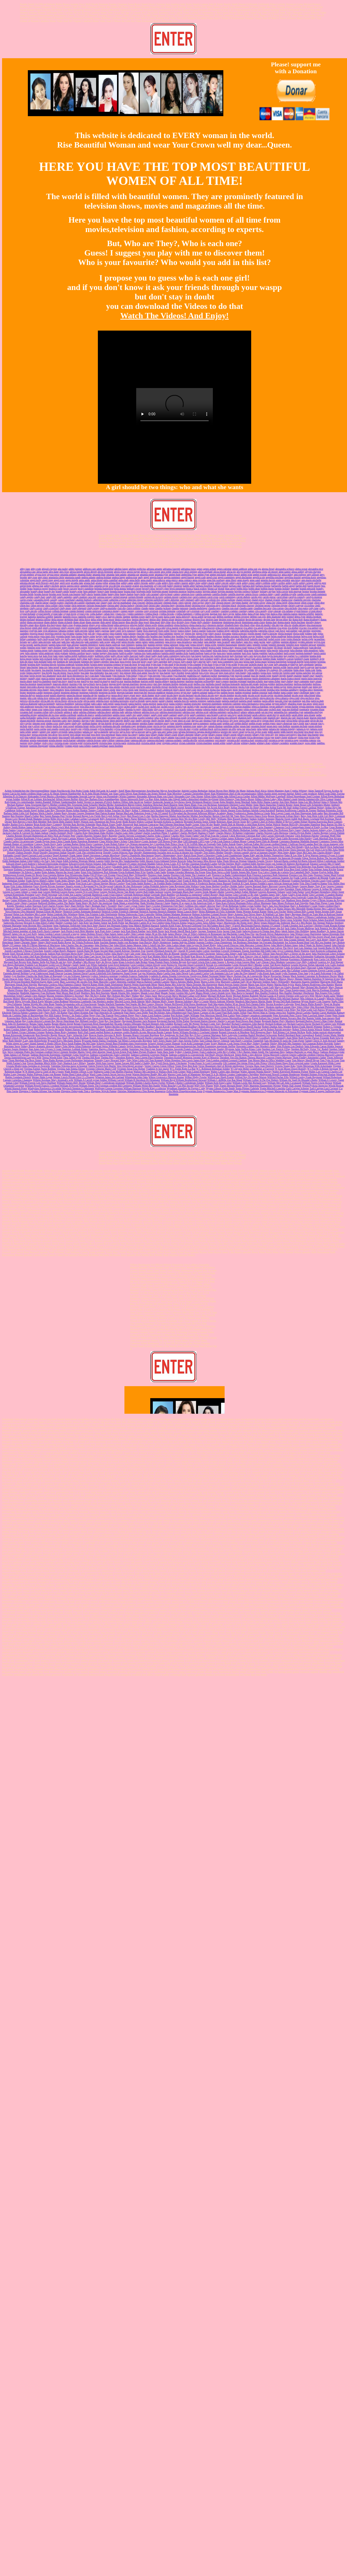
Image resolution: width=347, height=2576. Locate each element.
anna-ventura (185, 580)
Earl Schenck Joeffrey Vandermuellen (91, 858)
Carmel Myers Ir (220, 827)
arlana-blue (114, 583)
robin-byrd (223, 709)
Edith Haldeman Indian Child (18, 861)
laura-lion (142, 667)
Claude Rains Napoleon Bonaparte (81, 841)
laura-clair (118, 667)
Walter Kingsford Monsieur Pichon (290, 1071)
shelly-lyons (171, 720)
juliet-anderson (46, 653)
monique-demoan (70, 692)
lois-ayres (204, 672)
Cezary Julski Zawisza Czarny (31, 830)
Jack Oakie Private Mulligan (299, 928)
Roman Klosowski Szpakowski (19, 1035)
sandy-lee (131, 714)
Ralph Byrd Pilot (180, 1018)
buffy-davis (87, 594)
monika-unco (306, 689)
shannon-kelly (245, 717)
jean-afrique (73, 644)
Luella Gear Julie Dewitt (176, 973)
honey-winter (95, 639)
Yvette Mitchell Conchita (272, 1088)
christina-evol (198, 605)
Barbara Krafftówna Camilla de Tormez (296, 810)
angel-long (47, 580)
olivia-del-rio (47, 700)
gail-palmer (292, 630)
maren (59, 678)
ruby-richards (56, 712)
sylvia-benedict (105, 729)
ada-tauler (63, 568)
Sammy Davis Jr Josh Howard (320, 1040)
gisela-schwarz (239, 633)
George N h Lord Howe (87, 891)
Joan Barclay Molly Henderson (155, 942)
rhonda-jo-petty (133, 709)
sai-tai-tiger (267, 712)
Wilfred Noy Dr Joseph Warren (251, 1077)
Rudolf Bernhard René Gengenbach (296, 1035)
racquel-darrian (208, 706)
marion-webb (147, 681)
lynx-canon (167, 675)
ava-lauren (126, 585)
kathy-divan (117, 656)
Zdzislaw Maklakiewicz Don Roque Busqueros (141, 1091)
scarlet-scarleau (129, 717)
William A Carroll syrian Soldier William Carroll (99, 1080)
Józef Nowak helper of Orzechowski (28, 953)
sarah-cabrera (259, 714)
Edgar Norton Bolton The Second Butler (323, 858)
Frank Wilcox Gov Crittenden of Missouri (269, 880)
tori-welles (154, 737)
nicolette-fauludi (282, 695)
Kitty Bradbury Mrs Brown (81, 962)
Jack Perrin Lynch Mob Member (77, 931)
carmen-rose (185, 597)
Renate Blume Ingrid (62, 1023)
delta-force (84, 619)
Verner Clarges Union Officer (159, 1066)
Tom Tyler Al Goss (329, 1060)
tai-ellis (232, 729)
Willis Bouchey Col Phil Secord (177, 1085)
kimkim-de (62, 661)
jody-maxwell (55, 650)
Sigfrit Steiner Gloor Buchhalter (142, 1046)
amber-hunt (175, 574)
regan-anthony (276, 706)
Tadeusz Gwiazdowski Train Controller (110, 1054)
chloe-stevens (37, 605)
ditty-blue (166, 622)
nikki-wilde (171, 698)
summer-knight (174, 726)
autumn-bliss (87, 585)
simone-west (38, 723)
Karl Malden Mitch (157, 956)
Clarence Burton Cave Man (195, 838)
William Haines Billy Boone (71, 1082)
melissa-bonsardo (231, 684)
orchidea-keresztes (119, 700)
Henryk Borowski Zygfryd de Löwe (245, 917)
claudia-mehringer (198, 608)
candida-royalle (288, 594)
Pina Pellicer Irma (134, 1018)
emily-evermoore (52, 627)
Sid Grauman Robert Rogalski (317, 1043)
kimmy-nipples (101, 661)
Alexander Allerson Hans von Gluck (155, 796)
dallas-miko (241, 613)
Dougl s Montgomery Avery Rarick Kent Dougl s (179, 855)
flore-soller (163, 630)
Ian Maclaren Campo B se (138, 922)
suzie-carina (40, 729)
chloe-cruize (307, 602)
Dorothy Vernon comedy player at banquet (246, 852)
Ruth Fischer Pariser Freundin (313, 1037)
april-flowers (42, 583)
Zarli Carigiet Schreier (297, 1088)
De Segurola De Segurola (115, 846)
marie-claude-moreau (241, 678)
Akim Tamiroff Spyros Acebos (324, 790)
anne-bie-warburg (216, 580)
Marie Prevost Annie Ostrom (232, 984)
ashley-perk (235, 583)
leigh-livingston (86, 670)
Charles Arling (98, 830)
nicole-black (200, 695)
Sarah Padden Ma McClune (81, 1043)
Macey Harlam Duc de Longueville (244, 976)
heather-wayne (247, 636)
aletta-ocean (301, 568)
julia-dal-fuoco (220, 650)
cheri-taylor (198, 602)
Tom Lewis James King (193, 1060)
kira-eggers (125, 661)
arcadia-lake (77, 583)
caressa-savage (104, 597)
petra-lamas (265, 703)
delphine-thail (71, 619)
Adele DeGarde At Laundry (103, 790)
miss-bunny (43, 689)
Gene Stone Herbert (210, 886)
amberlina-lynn (189, 574)
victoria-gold (76, 743)
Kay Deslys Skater (149, 959)
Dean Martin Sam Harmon (142, 846)
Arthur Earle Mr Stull (281, 807)
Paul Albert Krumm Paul (81, 1012)
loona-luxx (265, 672)
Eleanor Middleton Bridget (16, 866)
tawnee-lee (226, 731)
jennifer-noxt (292, 644)
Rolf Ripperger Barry (261, 1032)
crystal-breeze (301, 611)
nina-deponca (202, 698)
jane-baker (197, 641)
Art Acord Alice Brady (218, 807)
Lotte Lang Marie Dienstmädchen (196, 970)
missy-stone (109, 689)
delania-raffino (43, 619)
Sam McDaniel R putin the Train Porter (284, 1040)
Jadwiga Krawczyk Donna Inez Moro (261, 931)
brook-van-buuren (71, 594)
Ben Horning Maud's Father (24, 816)
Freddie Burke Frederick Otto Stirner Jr (177, 883)
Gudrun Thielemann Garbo (265, 897)
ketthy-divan (220, 658)
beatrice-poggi (40, 588)
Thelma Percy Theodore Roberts (117, 1057)
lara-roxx (76, 667)
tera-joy (318, 731)
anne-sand (255, 580)
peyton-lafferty (279, 703)
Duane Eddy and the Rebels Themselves (263, 855)
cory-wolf (205, 611)
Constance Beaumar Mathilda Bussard (298, 841)
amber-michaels (218, 574)
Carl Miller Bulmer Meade (118, 827)
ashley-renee (248, 583)
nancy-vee (315, 692)
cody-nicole (31, 611)
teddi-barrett (287, 731)
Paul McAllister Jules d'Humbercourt (168, 1012)
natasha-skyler (90, 695)
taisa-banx (251, 729)
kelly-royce (154, 658)
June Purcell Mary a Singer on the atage (290, 953)
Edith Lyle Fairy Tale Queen (47, 861)
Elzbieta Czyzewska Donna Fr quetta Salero (36, 869)
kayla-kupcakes (275, 656)
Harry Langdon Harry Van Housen (33, 908)
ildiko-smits (145, 639)
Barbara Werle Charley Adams (45, 813)
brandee (295, 588)
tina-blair (302, 734)
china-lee (270, 602)
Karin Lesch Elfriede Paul (64, 956)
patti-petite (108, 703)
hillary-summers (28, 639)
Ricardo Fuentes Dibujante (128, 1023)
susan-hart (245, 726)
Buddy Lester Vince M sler (199, 824)
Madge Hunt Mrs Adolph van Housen (234, 978)
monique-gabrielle (88, 692)
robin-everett (250, 709)
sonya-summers (201, 723)
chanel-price (257, 599)
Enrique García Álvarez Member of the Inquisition (234, 869)
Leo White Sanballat (96, 964)
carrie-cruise (26, 599)
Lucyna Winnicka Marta (150, 973)
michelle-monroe (229, 686)
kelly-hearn (106, 658)
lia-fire (196, 670)
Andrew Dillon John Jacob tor (127, 802)
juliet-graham (61, 653)
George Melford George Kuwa (58, 891)
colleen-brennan (60, 611)
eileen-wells (151, 625)
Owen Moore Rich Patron (220, 1009)
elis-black (245, 625)
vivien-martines (204, 743)
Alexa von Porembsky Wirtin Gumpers (116, 796)
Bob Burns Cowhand (309, 818)
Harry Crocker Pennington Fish (162, 905)
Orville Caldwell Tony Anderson (83, 1009)
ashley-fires (168, 583)
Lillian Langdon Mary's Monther (190, 967)
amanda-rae (133, 574)
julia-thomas (296, 650)
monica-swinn (259, 689)
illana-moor (158, 639)
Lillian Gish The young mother (157, 967)
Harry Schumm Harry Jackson (145, 908)
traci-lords (180, 737)
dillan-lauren (118, 622)
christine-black (228, 605)
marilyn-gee (74, 681)
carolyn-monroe (314, 597)
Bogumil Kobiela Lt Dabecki (168, 821)
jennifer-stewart (308, 644)
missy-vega (122, 689)
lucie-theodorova (75, 675)
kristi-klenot (310, 661)
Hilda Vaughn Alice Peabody (25, 919)
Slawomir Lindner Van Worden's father (256, 1046)
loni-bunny (241, 672)
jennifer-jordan (260, 644)
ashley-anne (127, 583)
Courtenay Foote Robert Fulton (109, 844)
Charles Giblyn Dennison (206, 830)
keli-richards (46, 658)
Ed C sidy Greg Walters (158, 858)
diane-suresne (93, 622)
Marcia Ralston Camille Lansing (153, 981)
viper (158, 743)
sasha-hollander (28, 717)
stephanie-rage (128, 726)
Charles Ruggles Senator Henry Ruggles (96, 835)
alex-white (166, 571)
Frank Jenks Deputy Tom (67, 880)
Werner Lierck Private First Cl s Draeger (73, 1077)
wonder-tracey (297, 743)
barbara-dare (235, 585)
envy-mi (113, 627)
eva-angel (258, 627)
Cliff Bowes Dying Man (170, 841)
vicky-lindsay (34, 743)
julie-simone (31, 653)
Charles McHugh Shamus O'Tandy (197, 832)
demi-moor (108, 619)
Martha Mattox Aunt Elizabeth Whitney (227, 987)
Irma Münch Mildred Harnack (144, 925)
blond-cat (212, 588)
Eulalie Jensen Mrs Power (244, 872)
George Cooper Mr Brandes (34, 889)
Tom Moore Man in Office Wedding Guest (269, 1060)
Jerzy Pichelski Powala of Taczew (238, 939)
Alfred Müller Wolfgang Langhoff (268, 796)
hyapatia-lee (122, 639)
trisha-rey (292, 737)
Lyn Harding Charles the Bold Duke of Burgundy (37, 976)
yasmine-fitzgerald (38, 745)
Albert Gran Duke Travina (331, 793)
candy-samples (64, 597)
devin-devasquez (253, 619)
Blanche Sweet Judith (286, 818)
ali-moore (273, 571)
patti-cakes (96, 703)
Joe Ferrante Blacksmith (271, 942)
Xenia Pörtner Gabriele (247, 1088)
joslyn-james (192, 650)
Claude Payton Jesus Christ (48, 841)
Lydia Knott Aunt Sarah (269, 973)
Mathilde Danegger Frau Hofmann (38, 992)
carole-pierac (269, 597)
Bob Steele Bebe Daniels (60, 821)
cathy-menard (187, 599)
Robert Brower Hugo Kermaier (214, 1026)
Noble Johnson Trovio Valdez (100, 1007)
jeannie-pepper (155, 644)
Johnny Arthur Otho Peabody (152, 948)
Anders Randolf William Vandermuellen (55, 802)
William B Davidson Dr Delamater (142, 1080)
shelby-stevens (143, 720)
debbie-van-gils (258, 616)
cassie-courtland (66, 599)
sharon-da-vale (288, 717)
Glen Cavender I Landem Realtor (326, 894)
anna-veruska (199, 580)
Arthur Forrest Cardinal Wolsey (308, 807)
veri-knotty (220, 740)
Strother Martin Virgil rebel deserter (87, 1051)
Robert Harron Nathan (76, 1029)
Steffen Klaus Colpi (251, 1049)
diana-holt (297, 619)
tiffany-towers (244, 734)
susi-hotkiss (284, 726)
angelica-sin (258, 577)
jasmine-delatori (289, 641)
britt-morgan (295, 591)
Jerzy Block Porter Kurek (147, 939)
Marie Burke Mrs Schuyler (172, 984)
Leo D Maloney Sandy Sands (71, 964)
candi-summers (319, 594)
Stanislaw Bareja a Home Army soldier (108, 1049)
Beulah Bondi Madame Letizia (34, 818)
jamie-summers (156, 641)
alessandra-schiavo (285, 568)
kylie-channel (194, 664)
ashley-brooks (141, 583)
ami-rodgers (300, 574)
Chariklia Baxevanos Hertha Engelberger (69, 830)
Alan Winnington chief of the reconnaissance (234, 793)
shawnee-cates (59, 720)
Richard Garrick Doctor (299, 1023)
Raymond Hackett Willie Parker (173, 1021)
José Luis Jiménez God (305, 948)
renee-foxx (48, 709)
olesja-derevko (266, 698)
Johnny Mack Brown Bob (212, 948)
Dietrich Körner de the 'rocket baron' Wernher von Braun (43, 849)
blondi (221, 588)
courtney (215, 611)
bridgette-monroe (178, 591)
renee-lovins (61, 709)
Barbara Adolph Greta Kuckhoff (258, 810)
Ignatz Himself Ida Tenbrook (275, 922)
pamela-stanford (230, 700)
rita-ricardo (180, 709)
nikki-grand (80, 698)
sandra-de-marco (85, 714)
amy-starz (43, 577)
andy (140, 577)
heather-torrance (231, 636)
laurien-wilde (279, 667)
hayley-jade (102, 636)
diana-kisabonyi (311, 619)
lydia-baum (105, 675)
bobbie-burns (267, 588)
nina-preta (228, 698)
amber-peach (233, 574)
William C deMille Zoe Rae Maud (224, 1080)
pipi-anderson (27, 706)
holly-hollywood (45, 639)
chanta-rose (287, 599)
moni (235, 689)
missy (84, 689)
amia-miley (287, 574)
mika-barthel (256, 686)
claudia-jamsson (179, 608)
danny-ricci (101, 616)
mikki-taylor (280, 686)
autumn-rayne (101, 585)
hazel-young (114, 636)
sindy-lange (65, 723)
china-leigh (281, 602)
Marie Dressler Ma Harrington (201, 984)
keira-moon (26, 658)
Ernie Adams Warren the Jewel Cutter (61, 872)
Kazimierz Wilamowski (301, 959)
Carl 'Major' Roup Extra (92, 827)
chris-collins (51, 605)
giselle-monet (254, 633)
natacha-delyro (27, 695)
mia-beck (94, 686)
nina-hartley (216, 698)
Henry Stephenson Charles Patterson (113, 917)
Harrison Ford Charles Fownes (48, 905)
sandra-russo (118, 714)
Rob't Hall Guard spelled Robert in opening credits (104, 1032)
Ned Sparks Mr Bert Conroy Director (144, 1004)
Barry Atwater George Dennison (78, 813)
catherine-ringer (134, 599)
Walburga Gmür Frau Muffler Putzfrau (113, 1071)
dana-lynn (265, 613)
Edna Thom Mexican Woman (232, 861)
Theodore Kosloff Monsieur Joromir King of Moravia (191, 1057)
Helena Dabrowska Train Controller (136, 914)
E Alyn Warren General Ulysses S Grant (323, 855)
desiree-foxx (198, 619)
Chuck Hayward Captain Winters (67, 838)
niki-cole (32, 698)
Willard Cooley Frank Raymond (305, 1077)
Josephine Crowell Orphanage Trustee (230, 950)
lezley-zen (187, 670)
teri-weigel (63, 734)
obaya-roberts (252, 698)
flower (173, 630)
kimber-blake (269, 658)
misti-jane (133, 689)
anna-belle (134, 580)
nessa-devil (117, 695)
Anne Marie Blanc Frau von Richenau (197, 804)
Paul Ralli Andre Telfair (234, 1012)
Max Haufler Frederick (266, 992)
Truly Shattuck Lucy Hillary (71, 1063)
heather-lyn (182, 636)
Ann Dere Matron (288, 802)
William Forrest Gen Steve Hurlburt (37, 1082)
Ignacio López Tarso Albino (201, 922)
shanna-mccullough (227, 717)
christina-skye (213, 605)
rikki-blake (147, 709)
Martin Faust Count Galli (261, 987)
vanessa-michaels (156, 740)
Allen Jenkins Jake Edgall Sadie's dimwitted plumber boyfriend (186, 799)
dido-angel (105, 622)
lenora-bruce (108, 670)
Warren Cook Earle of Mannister (184, 1074)
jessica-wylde (254, 647)
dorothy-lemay (313, 622)
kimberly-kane (301, 658)
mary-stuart (316, 681)
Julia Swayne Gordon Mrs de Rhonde (160, 953)
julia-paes (248, 650)
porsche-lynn (41, 706)
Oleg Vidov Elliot (300, 1007)
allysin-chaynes (313, 571)
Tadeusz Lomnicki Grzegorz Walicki (149, 1054)
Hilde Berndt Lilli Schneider (55, 919)
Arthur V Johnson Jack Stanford (147, 810)
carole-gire (256, 597)
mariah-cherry (130, 678)
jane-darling (210, 641)
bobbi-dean (254, 588)
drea (36, 625)
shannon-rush (260, 717)
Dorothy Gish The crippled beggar (84, 852)
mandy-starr (34, 678)
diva (173, 622)
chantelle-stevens (302, 599)
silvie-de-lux (316, 720)
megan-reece (146, 684)
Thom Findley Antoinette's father (309, 1057)
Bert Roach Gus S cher (139, 816)
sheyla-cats (197, 720)
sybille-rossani (89, 729)
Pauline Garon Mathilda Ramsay (328, 1012)
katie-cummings (171, 656)
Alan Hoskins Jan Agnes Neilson (149, 793)
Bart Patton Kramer (105, 813)
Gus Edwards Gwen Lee (80, 900)
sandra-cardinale (68, 714)
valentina (81, 740)
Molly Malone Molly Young (159, 1001)
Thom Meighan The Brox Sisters (25, 1060)
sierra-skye (256, 720)
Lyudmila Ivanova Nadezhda (133, 976)
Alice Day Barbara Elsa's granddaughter (99, 799)
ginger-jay (179, 633)
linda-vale (310, 670)
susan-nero (272, 726)
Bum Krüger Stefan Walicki (266, 824)
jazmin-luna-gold (57, 644)
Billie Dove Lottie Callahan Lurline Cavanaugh (74, 818)
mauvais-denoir (60, 684)
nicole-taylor (266, 695)
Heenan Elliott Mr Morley (49, 911)
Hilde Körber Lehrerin (81, 919)
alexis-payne (133, 571)
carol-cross (212, 597)
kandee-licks (182, 653)
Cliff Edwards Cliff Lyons (196, 841)
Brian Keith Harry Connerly (48, 824)
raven (231, 706)
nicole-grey (213, 695)
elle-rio (288, 625)
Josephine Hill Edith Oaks (263, 950)
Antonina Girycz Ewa (37, 807)
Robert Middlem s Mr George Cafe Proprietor (145, 1029)
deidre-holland (27, 619)
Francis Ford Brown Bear (127, 877)
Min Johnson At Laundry (313, 998)
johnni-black (101, 650)
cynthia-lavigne (201, 613)
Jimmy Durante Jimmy (26, 942)
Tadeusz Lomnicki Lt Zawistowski (186, 1054)
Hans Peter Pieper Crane (321, 903)
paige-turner (151, 700)
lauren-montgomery (243, 667)
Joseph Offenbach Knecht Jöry (162, 950)
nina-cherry (189, 698)
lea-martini (47, 670)
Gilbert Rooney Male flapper (218, 894)
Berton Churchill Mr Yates (225, 816)
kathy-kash (157, 656)
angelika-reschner (274, 577)
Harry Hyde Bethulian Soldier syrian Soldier (239, 905)
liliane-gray (207, 670)
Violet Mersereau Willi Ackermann (314, 1066)
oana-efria (239, 698)
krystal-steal (144, 664)
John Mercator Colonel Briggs (254, 945)
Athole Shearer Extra (231, 810)
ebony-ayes (95, 625)
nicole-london (227, 695)
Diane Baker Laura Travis (265, 846)
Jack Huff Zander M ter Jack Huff (238, 928)
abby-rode (36, 568)
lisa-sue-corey (112, 672)
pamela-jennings (198, 700)
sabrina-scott (202, 712)
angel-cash (200, 577)
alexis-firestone (105, 571)
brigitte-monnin (226, 591)
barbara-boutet (220, 585)
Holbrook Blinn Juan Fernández (172, 919)
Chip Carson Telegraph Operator (277, 835)
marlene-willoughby (204, 681)
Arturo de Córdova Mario (206, 810)
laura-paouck (179, 667)
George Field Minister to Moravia (120, 889)
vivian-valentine (187, 743)
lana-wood (53, 667)
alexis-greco (120, 571)
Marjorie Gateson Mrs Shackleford (104, 987)
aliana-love (177, 571)
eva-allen (248, 627)
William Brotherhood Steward (191, 1080)
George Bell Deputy (289, 886)
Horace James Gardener (237, 919)
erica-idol (160, 627)
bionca (189, 588)
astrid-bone (25, 585)
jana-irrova (170, 641)
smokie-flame (147, 723)
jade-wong (104, 641)
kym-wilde (231, 664)
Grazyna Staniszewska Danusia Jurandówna (198, 897)
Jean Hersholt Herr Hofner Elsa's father (179, 936)
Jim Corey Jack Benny (317, 939)
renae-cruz (37, 709)
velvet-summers (206, 740)
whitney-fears (264, 743)
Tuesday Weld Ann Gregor (100, 1063)
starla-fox (57, 726)
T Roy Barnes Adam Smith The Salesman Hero (260, 1051)
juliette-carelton (77, 653)
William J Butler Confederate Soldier (185, 1082)
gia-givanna (68, 633)
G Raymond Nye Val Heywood (97, 886)
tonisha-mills (103, 737)
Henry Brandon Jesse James (19, 917)
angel (146, 577)
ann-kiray (295, 580)
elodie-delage (299, 625)
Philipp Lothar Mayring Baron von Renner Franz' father (95, 1018)
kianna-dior (233, 658)
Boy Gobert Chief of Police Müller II (266, 821)
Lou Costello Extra (224, 970)
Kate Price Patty (230, 956)
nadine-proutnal (243, 692)
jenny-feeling (54, 647)
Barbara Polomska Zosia (329, 810)
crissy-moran (274, 611)
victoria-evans (61, 743)
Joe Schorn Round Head (297, 942)
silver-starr (280, 720)
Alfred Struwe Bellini (67, 799)
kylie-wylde (219, 664)
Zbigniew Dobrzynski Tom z (75, 1091)
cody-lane (314, 608)
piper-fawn (318, 703)
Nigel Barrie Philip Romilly (309, 1004)
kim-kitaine (74, 661)
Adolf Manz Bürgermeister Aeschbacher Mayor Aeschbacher (149, 790)
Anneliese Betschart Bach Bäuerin (159, 804)
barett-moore (314, 585)
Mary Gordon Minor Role (82, 990)
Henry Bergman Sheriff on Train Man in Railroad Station (314, 914)
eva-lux (303, 627)
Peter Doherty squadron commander (254, 1015)
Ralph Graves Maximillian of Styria (233, 1018)
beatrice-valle (56, 588)
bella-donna (120, 588)
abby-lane (25, 568)
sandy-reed (156, 714)
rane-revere (222, 706)
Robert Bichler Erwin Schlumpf (121, 1026)
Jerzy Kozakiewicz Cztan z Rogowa (179, 939)
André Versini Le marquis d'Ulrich (94, 802)
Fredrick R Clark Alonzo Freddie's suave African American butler (265, 883)
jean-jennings (128, 644)
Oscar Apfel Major (110, 1009)
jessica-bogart (153, 647)
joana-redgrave (300, 647)
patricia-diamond (28, 703)
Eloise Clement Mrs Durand (281, 866)
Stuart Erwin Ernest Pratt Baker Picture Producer (131, 1051)
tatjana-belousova (187, 731)
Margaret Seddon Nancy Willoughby (271, 981)
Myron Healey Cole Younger (316, 1001)
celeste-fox (214, 599)
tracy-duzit (214, 737)
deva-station (238, 619)
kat (40, 656)
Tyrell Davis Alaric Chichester (171, 1063)
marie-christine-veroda (217, 678)
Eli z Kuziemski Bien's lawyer (46, 866)
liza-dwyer (153, 672)
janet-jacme (259, 641)
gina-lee (140, 633)
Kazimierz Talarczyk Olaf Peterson (270, 959)
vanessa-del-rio (138, 740)
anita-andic (84, 580)
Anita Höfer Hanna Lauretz (265, 802)
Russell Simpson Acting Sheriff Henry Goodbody (244, 1037)
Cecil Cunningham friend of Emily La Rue (306, 827)
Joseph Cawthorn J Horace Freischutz (24, 950)
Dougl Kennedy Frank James (67, 855)
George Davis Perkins (60, 889)
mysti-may (186, 692)
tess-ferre (95, 734)
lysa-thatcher (180, 675)
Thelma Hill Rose (91, 1057)
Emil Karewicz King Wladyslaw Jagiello (101, 869)
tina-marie (53, 737)
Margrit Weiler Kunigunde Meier (140, 984)
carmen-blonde (135, 597)
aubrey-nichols (51, 585)
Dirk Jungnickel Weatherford (87, 849)
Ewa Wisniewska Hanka (77, 875)
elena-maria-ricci (197, 625)
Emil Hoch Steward (70, 869)
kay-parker (289, 656)
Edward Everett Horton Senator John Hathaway (93, 863)
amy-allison (313, 574)
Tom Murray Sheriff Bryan (305, 1060)
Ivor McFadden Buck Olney (216, 925)
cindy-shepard (79, 608)
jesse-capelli (121, 647)
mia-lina (104, 686)
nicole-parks (241, 695)
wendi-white (219, 743)
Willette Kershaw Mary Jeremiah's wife (53, 1080)
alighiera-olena (259, 571)
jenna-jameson (170, 644)
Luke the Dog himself (245, 973)
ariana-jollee (102, 583)
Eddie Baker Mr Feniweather (186, 858)
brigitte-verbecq (242, 591)
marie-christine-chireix (193, 678)
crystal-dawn (315, 611)
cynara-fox (120, 613)
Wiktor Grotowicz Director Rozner (166, 1077)
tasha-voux (172, 731)
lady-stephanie (306, 664)
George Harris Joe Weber (225, 889)
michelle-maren (192, 686)
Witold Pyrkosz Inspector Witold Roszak (322, 1085)
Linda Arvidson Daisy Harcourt (300, 967)
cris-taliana (287, 611)
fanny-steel (115, 630)
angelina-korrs (309, 577)
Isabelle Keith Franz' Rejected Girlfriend (181, 925)
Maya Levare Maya (168, 995)
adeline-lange (121, 568)
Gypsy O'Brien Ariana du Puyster (327, 900)
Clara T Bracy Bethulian (168, 838)
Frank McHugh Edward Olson (130, 880)
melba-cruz (199, 684)
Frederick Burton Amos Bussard (214, 883)
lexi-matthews (174, 670)
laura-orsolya (165, 667)
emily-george (68, 627)
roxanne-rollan (41, 712)
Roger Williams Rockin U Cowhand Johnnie (195, 1032)
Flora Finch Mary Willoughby (131, 875)
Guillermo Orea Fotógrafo (293, 897)
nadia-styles (214, 692)
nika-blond (309, 695)
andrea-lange (118, 577)
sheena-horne (102, 720)
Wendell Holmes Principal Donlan (318, 1074)
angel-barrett (187, 577)
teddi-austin (274, 731)
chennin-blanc (170, 602)
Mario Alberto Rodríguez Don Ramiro (314, 984)
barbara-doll (248, 585)
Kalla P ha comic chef (22, 956)
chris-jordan (64, 605)
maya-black (89, 684)
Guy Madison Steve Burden (295, 900)
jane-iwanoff (223, 641)
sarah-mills (285, 714)
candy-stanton (80, 597)
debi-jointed (287, 616)
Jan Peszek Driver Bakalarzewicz (272, 934)
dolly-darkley (204, 622)
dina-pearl (155, 622)
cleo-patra (303, 608)
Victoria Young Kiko (285, 1066)
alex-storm (154, 571)
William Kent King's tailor (218, 1082)
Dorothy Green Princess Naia (118, 852)
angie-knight (71, 580)
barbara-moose (263, 585)
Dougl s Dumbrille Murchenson (137, 855)
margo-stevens (98, 678)
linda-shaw (299, 670)
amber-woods (260, 574)
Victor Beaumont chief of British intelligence (221, 1066)
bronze (305, 591)
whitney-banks (248, 743)
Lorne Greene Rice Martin (165, 970)
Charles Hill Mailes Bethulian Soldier (238, 830)
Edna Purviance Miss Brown (201, 861)
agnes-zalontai (224, 568)
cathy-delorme (171, 599)
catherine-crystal (117, 599)
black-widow (200, 588)
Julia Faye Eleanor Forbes (97, 953)
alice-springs (190, 571)
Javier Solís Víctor (96, 936)
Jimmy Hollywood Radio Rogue (54, 942)
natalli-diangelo (58, 695)
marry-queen (222, 681)
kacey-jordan (92, 653)
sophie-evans (255, 723)
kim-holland (40, 661)
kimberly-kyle (317, 658)
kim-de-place (26, 661)
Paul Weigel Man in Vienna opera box (266, 1012)
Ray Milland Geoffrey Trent (89, 1021)
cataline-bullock (83, 599)
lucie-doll (61, 675)
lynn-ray (142, 675)
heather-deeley (129, 636)
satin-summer (84, 717)
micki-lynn (244, 686)
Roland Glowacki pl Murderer (234, 1032)
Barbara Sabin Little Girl (16, 813)
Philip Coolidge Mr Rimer (53, 1018)
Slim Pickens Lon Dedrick (290, 1046)
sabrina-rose (188, 712)
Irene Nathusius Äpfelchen (66, 925)
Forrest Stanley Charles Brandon (40, 877)
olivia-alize (34, 700)
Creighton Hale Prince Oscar (169, 844)
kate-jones (58, 656)
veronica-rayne (276, 740)
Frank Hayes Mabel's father (40, 880)
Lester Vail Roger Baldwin (276, 964)
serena (170, 717)
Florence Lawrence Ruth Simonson (270, 875)
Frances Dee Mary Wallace (99, 877)
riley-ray (158, 709)
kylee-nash (167, 664)
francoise (211, 630)
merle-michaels (69, 686)
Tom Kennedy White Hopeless (165, 1060)
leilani (98, 670)
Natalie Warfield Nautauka (111, 1004)
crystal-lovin (69, 613)
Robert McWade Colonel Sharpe (105, 1029)
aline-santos (285, 571)
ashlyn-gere (320, 583)
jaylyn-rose (319, 641)
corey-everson (151, 611)
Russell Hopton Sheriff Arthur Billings (199, 1037)
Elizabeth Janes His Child (125, 866)
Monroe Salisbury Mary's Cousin (192, 1001)
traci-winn (203, 737)
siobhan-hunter (89, 723)
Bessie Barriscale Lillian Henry (284, 816)
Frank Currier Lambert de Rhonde (311, 877)
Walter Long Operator (15, 1074)
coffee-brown (45, 611)
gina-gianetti (115, 633)
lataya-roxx (100, 667)
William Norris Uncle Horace (317, 1082)
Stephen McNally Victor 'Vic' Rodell (310, 1049)
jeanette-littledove (88, 644)
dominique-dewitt (232, 622)
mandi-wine (265, 675)
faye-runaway (129, 630)
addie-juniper (75, 568)
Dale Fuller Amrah (226, 844)
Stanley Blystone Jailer (229, 1049)
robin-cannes (236, 709)
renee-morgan (75, 709)
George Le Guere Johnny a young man (22, 891)
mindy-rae (307, 686)
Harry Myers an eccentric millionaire (71, 908)
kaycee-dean (260, 656)
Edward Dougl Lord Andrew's (21, 863)
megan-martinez (130, 684)
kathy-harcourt (130, 656)
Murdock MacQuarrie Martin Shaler (253, 1001)
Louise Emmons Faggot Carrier (317, 970)
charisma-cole (27, 602)
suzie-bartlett (26, 729)
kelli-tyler (58, 658)
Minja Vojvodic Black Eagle (29, 1001)
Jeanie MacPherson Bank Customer (31, 939)
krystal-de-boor (129, 664)
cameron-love (188, 594)
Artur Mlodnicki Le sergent (179, 810)
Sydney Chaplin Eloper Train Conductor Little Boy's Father (205, 1051)
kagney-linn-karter (109, 653)
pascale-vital (281, 700)
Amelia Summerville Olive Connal (316, 799)
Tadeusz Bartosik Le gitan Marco (302, 1051)
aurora (63, 585)
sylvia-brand (136, 729)
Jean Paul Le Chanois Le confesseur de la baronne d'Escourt (81, 939)
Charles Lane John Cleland (128, 832)
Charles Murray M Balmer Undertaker (235, 832)
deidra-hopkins (313, 616)
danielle (58, 616)
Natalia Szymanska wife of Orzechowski (76, 1004)
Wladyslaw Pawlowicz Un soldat (44, 1088)
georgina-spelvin (53, 633)
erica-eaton (135, 627)
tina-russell (64, 737)
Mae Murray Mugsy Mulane (288, 978)
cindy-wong (93, 608)
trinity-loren (281, 737)
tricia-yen (269, 737)
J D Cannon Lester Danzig (107, 928)
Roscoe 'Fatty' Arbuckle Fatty (73, 1035)
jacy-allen (33, 641)
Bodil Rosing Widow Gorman (137, 821)
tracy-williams (239, 737)
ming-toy (317, 686)
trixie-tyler (314, 737)
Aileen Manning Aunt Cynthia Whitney (287, 790)
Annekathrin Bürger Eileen (128, 804)
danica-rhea (277, 613)
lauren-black (208, 667)
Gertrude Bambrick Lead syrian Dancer (102, 894)
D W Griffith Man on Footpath (200, 844)
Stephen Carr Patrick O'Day (276, 1049)
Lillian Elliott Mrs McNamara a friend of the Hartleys (113, 967)
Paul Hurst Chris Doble (136, 1012)
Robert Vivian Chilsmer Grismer (28, 1032)
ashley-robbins (262, 583)
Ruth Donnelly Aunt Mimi (284, 1037)
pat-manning (295, 700)
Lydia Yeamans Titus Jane (295, 973)
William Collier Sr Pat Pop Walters (261, 1080)
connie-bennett (76, 611)
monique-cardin (35, 692)
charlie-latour (42, 602)
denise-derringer (140, 619)
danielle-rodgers (86, 616)
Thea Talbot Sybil (72, 1057)
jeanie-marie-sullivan (109, 644)
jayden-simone (305, 641)
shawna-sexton (43, 720)
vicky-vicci (48, 743)
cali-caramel (152, 594)
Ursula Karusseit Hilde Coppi (325, 1063)
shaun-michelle (28, 720)
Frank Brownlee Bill (253, 877)
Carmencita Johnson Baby (243, 827)
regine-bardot (291, 706)
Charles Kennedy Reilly (61, 832)
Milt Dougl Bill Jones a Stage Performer (248, 998)
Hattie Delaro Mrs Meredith (291, 908)
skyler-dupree (132, 723)
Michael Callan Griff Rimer (193, 995)
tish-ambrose (77, 737)
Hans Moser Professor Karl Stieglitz (290, 903)
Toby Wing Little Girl (137, 1060)
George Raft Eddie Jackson (149, 891)
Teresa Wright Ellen (52, 1057)
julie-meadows (310, 650)
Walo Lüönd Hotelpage (198, 1071)
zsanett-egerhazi (99, 745)
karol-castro (320, 653)
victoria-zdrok (148, 743)
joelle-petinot (87, 650)
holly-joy (59, 639)
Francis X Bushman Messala (197, 877)
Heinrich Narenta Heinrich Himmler (157, 911)
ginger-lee (190, 633)
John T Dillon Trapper (87, 948)
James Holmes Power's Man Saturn (98, 934)
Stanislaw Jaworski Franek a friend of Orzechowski (190, 1049)
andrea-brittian (103, 577)
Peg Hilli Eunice (52, 1015)
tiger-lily (269, 734)
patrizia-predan (82, 703)
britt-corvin (282, 591)
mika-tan (268, 686)
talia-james (262, 729)
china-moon (294, 602)
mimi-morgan (294, 686)
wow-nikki (310, 743)
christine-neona (263, 605)
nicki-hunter (148, 695)
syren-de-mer (184, 729)
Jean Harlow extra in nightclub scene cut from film (132, 936)
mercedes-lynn (52, 686)
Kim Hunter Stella (36, 962)
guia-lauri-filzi (47, 636)
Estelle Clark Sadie (156, 872)
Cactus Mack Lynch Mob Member (61, 827)
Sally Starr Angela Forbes (185, 1040)
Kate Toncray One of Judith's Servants (259, 956)
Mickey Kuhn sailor (325, 995)
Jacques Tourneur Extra (210, 931)
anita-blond (97, 580)
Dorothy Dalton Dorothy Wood (23, 852)
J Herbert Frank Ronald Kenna (329, 925)
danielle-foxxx (70, 616)
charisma (316, 599)
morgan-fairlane (125, 692)
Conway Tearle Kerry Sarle (48, 844)
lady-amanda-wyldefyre (286, 664)
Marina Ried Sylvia (284, 984)
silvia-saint (303, 720)
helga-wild (318, 636)
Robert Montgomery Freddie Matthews (190, 1029)
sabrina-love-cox (150, 712)
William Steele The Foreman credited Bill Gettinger (106, 1085)
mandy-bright (279, 675)
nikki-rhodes (131, 698)
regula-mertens (306, 706)
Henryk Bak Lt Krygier (215, 917)
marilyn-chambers (42, 681)
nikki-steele (159, 698)
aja (259, 568)
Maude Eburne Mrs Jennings (125, 992)
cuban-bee (108, 613)
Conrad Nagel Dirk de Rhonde (263, 841)
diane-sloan (79, 622)
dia (290, 619)
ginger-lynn (201, 633)
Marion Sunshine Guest (73, 987)
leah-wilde (25, 670)
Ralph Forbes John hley (202, 1018)
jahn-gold (116, 641)
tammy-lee (44, 731)
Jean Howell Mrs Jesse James (215, 936)
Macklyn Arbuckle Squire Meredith (59, 978)
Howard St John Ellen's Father (39, 922)
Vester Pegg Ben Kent (186, 1066)
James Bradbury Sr (320, 931)
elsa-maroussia (313, 625)
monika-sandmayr (289, 689)
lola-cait (214, 672)
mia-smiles (114, 686)
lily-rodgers (273, 670)
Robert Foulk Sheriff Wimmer (307, 1026)
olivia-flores (60, 700)
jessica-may (228, 647)
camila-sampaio (203, 594)
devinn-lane (269, 619)
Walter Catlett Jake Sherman (225, 1071)
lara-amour (65, 667)
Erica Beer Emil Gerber (296, 869)
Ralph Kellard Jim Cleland (265, 1018)
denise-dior (155, 619)
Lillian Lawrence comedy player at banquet (230, 967)
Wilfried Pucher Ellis (278, 1077)
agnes (200, 568)
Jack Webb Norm (155, 931)
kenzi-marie (193, 658)
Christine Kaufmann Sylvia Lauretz (32, 838)
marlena (190, 681)
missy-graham (95, 689)
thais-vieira (122, 734)
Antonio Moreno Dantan (60, 807)
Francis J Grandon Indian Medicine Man (161, 877)
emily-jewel (81, 627)
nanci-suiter (287, 692)
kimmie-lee (87, 661)
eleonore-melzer (215, 625)
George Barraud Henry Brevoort (261, 886)
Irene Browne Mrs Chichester (37, 925)
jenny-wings (81, 647)
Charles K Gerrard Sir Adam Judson (29, 832)
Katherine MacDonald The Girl (41, 959)
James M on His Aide (156, 934)
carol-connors (199, 597)
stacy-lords (298, 723)
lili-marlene (238, 670)
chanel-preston (243, 599)
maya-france (102, 684)
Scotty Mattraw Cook (222, 1043)
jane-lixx (248, 641)
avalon (135, 585)
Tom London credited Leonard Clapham (226, 1060)
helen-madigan (278, 636)
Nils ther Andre (23, 1007)
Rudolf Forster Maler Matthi (329, 1035)
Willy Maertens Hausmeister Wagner (262, 1085)
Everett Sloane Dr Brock (29, 875)
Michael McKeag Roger (219, 995)
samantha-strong (28, 714)
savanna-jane (114, 717)
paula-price (162, 703)
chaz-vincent (138, 602)
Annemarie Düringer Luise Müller (234, 804)
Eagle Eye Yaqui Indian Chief (55, 858)
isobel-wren (274, 639)
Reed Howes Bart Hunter (248, 1021)
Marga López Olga (210, 981)
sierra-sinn (244, 720)
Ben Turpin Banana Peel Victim (56, 816)
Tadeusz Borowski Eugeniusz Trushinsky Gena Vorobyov (60, 1054)
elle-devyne (278, 625)
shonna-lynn (209, 720)
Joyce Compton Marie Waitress (293, 950)
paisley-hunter (166, 700)
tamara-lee (274, 729)
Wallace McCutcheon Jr (145, 1071)
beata (30, 588)
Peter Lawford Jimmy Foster (317, 1015)
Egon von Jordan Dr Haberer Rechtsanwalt (287, 863)
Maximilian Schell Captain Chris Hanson (25, 995)
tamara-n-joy (303, 729)
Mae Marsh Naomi (263, 978)
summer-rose (189, 726)
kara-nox (221, 653)
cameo (176, 594)
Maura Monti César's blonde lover (213, 992)
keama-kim (315, 656)
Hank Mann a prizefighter (126, 903)
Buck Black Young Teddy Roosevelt (114, 824)
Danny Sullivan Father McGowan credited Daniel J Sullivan (267, 844)
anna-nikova (159, 580)
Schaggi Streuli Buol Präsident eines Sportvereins (121, 1043)
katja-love (185, 656)
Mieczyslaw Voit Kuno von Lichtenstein (85, 998)
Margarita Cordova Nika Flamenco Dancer (60, 984)
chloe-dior (319, 602)
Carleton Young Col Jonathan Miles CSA (154, 827)
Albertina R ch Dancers (15, 796)
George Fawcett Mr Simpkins (87, 889)
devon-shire (282, 619)
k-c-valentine (302, 656)
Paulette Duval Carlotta (299, 1012)
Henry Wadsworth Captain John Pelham (181, 917)
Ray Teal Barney (113, 1021)
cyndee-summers (135, 613)
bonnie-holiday (282, 588)
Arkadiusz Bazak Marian (109, 807)
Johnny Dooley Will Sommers (182, 948)
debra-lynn (299, 616)
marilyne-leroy (59, 681)
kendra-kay (181, 658)
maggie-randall (243, 675)
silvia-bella (291, 720)
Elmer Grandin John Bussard (252, 866)
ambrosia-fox (274, 574)
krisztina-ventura (112, 664)
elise (252, 625)
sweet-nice (64, 729)
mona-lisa (215, 689)
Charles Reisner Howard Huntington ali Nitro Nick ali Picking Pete (40, 835)
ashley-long (195, 583)
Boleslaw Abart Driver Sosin (231, 821)
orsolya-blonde (137, 700)
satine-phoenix (68, 717)
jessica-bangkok (137, 647)
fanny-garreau (102, 630)
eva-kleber (293, 627)
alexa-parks (42, 571)
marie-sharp (26, 681)
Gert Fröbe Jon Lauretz (70, 894)
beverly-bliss (148, 588)
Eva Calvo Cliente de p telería (273, 872)
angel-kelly (35, 580)
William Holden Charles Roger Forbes (145, 1082)
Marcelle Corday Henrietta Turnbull (117, 981)
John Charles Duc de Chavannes (77, 945)
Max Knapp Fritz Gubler (327, 992)
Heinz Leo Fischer (276, 911)
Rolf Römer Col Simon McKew (289, 1032)
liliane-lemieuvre (222, 670)
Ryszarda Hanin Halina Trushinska (99, 1040)
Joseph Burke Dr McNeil (330, 948)
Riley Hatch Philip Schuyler (40, 1026)
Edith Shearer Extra (150, 861)
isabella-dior (197, 639)
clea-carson (278, 608)
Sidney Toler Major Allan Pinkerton (73, 1046)
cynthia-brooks (166, 613)
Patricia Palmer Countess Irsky (28, 1012)
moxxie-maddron (156, 692)
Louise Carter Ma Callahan (286, 970)
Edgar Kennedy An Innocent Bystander (281, 858)
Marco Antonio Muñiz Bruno (185, 981)
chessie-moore (223, 602)
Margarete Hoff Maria (331, 981)
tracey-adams (168, 737)
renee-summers (103, 709)
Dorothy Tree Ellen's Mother (209, 852)
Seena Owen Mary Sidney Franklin (251, 1043)
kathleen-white (102, 656)
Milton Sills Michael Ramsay (285, 998)
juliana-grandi (235, 650)
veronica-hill (261, 740)
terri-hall (86, 734)
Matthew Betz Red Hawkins (95, 992)
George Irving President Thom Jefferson (290, 889)
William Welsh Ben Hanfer (146, 1085)
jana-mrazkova (184, 641)
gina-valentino (165, 633)
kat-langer (196, 656)
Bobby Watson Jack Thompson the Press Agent (98, 821)
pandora (257, 700)
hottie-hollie (109, 639)
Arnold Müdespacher (195, 807)
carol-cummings (227, 597)
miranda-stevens (28, 689)
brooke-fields (26, 594)
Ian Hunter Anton (98, 922)
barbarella (276, 585)
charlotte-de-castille (74, 602)
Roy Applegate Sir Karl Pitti (174, 1035)
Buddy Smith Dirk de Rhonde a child (233, 824)
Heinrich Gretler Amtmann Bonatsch (82, 911)
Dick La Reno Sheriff (316, 846)
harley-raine (89, 636)
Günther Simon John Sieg (54, 900)
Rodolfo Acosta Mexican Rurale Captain (151, 1032)
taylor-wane (261, 731)
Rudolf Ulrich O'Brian (15, 1037)
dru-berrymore (54, 625)
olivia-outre (89, 700)
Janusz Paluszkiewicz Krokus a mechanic (65, 936)
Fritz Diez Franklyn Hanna (313, 883)
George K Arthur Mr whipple (326, 889)
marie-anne (175, 678)
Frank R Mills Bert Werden (197, 880)
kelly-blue (82, 658)
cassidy (53, 599)
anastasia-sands (73, 577)
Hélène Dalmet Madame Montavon (173, 914)
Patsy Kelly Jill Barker (56, 1012)
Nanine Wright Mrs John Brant (38, 1004)
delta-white (96, 619)
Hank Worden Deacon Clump (155, 903)
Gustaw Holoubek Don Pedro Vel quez (176, 900)
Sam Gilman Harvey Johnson (215, 1040)
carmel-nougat (119, 597)
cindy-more (65, 608)
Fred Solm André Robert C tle (141, 883)
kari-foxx (246, 653)
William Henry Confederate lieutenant (105, 1082)
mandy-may (309, 675)
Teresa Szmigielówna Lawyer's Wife (22, 1057)
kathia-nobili (70, 656)
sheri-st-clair (184, 720)
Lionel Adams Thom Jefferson (31, 970)
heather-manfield (197, 636)
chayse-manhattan (122, 602)
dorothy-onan (27, 625)
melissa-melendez (303, 684)
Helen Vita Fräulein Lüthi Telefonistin (97, 914)
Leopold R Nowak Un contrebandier (213, 964)
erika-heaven (208, 627)
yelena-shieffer (56, 745)
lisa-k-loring (73, 672)
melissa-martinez (284, 684)
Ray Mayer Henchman (63, 1021)
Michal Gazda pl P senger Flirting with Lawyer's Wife (287, 995)
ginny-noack (214, 633)
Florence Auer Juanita (159, 875)
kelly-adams (70, 658)
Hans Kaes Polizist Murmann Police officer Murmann (243, 903)
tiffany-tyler (258, 734)
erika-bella (184, 627)
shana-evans (210, 717)
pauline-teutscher (192, 703)
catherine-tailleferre (154, 599)
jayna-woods (26, 644)
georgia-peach (37, 633)
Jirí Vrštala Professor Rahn (85, 942)
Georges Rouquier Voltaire (271, 891)
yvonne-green (71, 745)
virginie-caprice (170, 743)
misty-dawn (179, 689)
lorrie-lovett (35, 675)
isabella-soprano (212, 639)
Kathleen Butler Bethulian (71, 959)
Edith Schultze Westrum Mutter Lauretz (83, 861)
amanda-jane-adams (116, 574)
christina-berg (168, 605)
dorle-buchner (298, 622)
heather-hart (157, 636)
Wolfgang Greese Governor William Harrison (118, 1088)
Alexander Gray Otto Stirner (188, 796)
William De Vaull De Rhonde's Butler (298, 1080)
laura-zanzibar (194, 667)
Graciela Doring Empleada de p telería (119, 897)
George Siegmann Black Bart (179, 891)
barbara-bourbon (204, 585)
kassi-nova (33, 656)
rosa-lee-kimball (290, 709)
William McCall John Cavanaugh (284, 1082)
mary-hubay (287, 681)
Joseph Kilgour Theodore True (129, 950)
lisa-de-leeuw (60, 672)
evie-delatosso (50, 630)
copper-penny (127, 611)
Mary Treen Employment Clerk (295, 990)
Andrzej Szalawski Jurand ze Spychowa (164, 802)
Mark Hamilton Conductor (160, 987)
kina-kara (114, 661)
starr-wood (68, 726)
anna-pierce (172, 580)
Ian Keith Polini (116, 922)
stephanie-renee (145, 726)
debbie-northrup (224, 616)
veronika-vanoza (307, 740)
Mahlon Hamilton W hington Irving (321, 978)
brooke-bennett (317, 591)
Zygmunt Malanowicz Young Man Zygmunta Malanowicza (233, 1091)
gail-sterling (304, 630)
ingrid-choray (183, 639)
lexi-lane (162, 670)
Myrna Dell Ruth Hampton (286, 1001)
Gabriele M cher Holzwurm (128, 886)
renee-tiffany (118, 709)
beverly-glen (162, 588)
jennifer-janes (245, 644)
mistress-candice (147, 689)
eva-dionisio (270, 627)
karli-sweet (289, 653)
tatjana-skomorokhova (208, 731)
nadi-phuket (274, 692)
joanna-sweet (41, 650)
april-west (65, 583)
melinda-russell (214, 684)
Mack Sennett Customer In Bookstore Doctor (314, 976)
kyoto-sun (243, 664)
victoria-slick (134, 743)
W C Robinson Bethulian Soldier (213, 1068)
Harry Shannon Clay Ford (174, 908)
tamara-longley (288, 729)
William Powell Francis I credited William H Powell (52, 1085)
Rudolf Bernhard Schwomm (262, 1035)
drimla (42, 625)
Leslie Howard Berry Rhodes (247, 964)
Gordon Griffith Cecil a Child (84, 897)
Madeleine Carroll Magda (127, 978)
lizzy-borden (177, 672)
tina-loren (42, 737)
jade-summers (91, 641)
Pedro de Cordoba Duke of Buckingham (23, 1015)
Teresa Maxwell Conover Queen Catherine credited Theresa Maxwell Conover (303, 1054)
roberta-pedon (210, 709)
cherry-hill (210, 602)
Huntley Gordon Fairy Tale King (72, 922)
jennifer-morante (276, 644)
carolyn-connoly (296, 597)
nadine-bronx (227, 692)
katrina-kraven (221, 656)
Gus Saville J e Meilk (104, 900)
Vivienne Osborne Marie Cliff (101, 1068)
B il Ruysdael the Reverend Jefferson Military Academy (198, 813)
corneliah (181, 611)
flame (139, 630)
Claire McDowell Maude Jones (101, 838)
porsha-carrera (56, 706)
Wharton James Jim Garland (109, 1077)
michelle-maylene (210, 686)
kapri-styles (210, 653)
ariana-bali (89, 583)
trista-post (303, 737)
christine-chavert (245, 605)
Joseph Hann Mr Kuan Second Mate (95, 950)
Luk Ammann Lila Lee (221, 973)
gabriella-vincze (266, 630)
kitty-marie (186, 661)
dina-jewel (143, 622)
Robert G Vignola (332, 1026)
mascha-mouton (28, 684)
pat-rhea (306, 700)
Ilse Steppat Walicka (323, 922)
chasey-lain (106, 602)
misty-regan (203, 689)
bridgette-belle (143, 591)
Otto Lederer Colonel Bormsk (155, 1009)
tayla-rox (249, 731)
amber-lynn (203, 574)
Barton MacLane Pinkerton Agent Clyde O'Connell (142, 813)
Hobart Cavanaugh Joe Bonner (140, 919)
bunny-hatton (126, 594)
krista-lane (249, 661)
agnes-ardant (209, 568)
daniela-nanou (290, 613)
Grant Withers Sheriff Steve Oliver (158, 897)
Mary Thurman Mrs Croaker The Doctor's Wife (254, 990)
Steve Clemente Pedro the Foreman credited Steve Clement (38, 1051)
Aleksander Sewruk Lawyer (81, 796)
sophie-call (228, 723)
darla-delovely (183, 616)
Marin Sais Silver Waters (261, 984)
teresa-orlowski (40, 734)
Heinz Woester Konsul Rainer (251, 911)
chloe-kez (25, 605)
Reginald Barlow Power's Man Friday (315, 1021)
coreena (139, 611)
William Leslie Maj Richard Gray (249, 1082)
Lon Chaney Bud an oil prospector (133, 970)
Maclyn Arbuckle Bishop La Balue (95, 978)
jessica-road (241, 647)
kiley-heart (245, 658)
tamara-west (316, 729)
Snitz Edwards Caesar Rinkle (319, 1046)
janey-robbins (273, 641)
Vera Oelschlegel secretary (130, 1066)
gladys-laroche (269, 633)
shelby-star (129, 720)
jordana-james (116, 650)
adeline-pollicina (137, 568)
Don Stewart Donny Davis (145, 849)
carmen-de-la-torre (153, 597)
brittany (255, 591)
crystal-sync (83, 613)
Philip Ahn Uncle (30, 1018)
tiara (147, 734)
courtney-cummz (229, 611)
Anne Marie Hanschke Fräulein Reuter (273, 804)
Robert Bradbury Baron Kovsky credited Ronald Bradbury (168, 1026)
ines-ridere (170, 639)
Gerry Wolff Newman (46, 894)
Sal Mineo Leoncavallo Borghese (135, 1040)
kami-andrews (153, 653)
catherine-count (100, 599)
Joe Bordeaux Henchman (246, 942)
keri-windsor (206, 658)
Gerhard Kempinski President (19, 894)
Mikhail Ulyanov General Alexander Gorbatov (130, 998)
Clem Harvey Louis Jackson (142, 841)
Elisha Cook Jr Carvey (100, 866)
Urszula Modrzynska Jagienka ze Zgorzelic (28, 1066)
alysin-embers (27, 574)
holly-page (70, 639)
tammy (35, 731)
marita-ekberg (162, 681)
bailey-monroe (174, 585)
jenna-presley (197, 644)
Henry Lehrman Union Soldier (49, 917)
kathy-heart (145, 656)
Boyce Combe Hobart (296, 821)
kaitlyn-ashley (126, 653)
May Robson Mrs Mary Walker (123, 995)
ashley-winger (306, 583)
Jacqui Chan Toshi (232, 931)
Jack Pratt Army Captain (107, 931)
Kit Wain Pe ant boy (56, 962)
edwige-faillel (137, 625)
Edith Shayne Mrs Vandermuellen (121, 861)
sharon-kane (302, 717)
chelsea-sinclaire (154, 602)
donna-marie (284, 622)
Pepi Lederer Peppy (124, 1015)
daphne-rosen (138, 616)
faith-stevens (81, 630)
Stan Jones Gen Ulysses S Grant (45, 1049)
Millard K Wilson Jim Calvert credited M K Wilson (201, 998)
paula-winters (176, 703)
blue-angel (230, 588)
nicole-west (298, 695)
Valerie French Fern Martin (102, 1066)
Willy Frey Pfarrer (203, 1085)
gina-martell (151, 633)
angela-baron (156, 577)
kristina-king (34, 664)
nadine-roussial (259, 692)
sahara (243, 712)
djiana (193, 622)
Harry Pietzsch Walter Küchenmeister (109, 908)
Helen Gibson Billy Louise (301, 911)
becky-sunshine (86, 588)
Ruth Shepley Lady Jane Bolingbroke (28, 1040)
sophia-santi (216, 723)
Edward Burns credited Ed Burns (291, 861)
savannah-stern (99, 717)
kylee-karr (156, 664)
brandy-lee (49, 591)
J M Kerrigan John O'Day (135, 928)
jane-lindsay (236, 641)
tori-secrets (130, 737)
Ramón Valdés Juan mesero (321, 1018)
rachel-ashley (130, 706)
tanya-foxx (125, 731)
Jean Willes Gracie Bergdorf (279, 936)
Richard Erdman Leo (276, 1023)
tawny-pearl (238, 731)
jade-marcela (77, 641)
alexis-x (145, 571)
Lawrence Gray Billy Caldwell (301, 962)
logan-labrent (191, 672)
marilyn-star (117, 681)
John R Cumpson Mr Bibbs (62, 948)
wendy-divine (233, 743)
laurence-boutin (224, 667)
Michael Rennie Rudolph (246, 995)
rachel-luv (155, 706)
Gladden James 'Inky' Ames (273, 894)
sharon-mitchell (317, 717)
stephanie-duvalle (111, 726)
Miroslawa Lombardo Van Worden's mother (91, 1001)
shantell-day (274, 717)
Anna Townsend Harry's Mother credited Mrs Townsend (54, 804)
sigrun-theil (268, 720)
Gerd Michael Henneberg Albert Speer (324, 891)
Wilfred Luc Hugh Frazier (220, 1077)
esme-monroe (236, 627)
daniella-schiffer (45, 616)
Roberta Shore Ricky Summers (61, 1032)
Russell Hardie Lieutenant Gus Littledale (158, 1037)
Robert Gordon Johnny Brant (18, 1029)
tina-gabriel (30, 737)
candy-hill (51, 597)
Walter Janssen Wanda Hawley (256, 1071)
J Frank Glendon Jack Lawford (297, 925)
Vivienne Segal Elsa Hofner (131, 1068)
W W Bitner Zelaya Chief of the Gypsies (43, 1071)
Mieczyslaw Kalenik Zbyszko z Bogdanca (42, 998)
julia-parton (260, 650)
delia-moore (57, 619)
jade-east (56, 641)
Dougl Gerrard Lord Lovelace (36, 855)
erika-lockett (221, 627)
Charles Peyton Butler (300, 832)
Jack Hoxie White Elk (208, 928)
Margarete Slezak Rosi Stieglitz (21, 984)
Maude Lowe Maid (150, 992)
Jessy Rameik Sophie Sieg (269, 939)
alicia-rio (231, 571)
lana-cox (43, 667)
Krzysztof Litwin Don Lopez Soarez (205, 962)
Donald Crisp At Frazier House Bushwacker (182, 849)
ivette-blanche (293, 639)
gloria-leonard (285, 633)
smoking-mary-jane (164, 723)
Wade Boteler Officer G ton (78, 1071)
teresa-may (25, 734)
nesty (138, 695)
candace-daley (266, 594)
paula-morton (149, 703)
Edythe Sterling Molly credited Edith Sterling (241, 863)
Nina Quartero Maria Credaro (46, 1007)
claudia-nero (214, 608)
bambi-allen (189, 585)
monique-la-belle (107, 692)
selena (162, 717)
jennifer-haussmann (227, 644)
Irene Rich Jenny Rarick (93, 925)
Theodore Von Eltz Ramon (233, 1057)
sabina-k (68, 712)
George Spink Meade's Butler (209, 891)
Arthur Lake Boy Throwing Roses (55, 810)
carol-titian (282, 597)
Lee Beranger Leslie (45, 964)
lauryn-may (321, 667)
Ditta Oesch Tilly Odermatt (117, 849)
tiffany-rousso (215, 734)
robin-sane (262, 709)
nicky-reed (160, 695)
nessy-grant (129, 695)
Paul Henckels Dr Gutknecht (109, 1012)
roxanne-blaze (317, 709)
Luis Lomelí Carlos (199, 973)
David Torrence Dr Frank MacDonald (82, 846)
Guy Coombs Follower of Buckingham (261, 900)
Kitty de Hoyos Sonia (107, 962)
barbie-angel (288, 585)
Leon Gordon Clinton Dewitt (145, 964)
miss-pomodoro (73, 689)
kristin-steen (96, 664)
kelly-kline (128, 658)
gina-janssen (129, 633)
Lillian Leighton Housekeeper (268, 967)
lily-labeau (260, 670)
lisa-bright (47, 672)
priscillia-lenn (87, 706)
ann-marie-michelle (311, 580)
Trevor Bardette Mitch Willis (41, 1063)
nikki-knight (104, 698)
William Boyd (168, 1080)
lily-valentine (286, 670)
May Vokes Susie (148, 995)
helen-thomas (294, 636)
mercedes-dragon (36, 686)
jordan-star (158, 650)
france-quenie (199, 630)
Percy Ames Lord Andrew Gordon (152, 1015)
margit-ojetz (69, 678)
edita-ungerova (121, 625)
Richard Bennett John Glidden (157, 1023)
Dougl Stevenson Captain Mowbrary (102, 855)
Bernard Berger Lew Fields (87, 816)
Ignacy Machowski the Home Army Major (238, 922)
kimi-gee (51, 661)
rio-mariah (168, 709)
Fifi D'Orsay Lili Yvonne (103, 875)
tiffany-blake (157, 734)
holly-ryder (82, 639)
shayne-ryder (88, 720)
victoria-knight (90, 743)
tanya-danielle (101, 731)
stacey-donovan (284, 723)
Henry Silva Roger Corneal (80, 917)
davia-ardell (197, 616)
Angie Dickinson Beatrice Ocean (202, 802)
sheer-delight (116, 720)
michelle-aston (143, 686)
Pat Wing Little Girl (307, 1009)
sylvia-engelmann (153, 729)
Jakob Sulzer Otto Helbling (295, 931)
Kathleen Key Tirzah (96, 959)
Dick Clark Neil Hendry (291, 846)
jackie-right (307, 639)
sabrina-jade (118, 712)
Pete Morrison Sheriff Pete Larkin (217, 1015)
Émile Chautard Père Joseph (137, 869)
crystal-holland (27, 613)
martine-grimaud (238, 681)
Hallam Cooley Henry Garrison (21, 903)
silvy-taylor (26, 723)
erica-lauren (172, 627)
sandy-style (183, 714)
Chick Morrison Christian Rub (244, 835)
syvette (195, 729)
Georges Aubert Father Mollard (241, 891)
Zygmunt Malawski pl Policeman (281, 1091)
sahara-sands (254, 712)
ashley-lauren (181, 583)
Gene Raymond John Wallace (184, 886)
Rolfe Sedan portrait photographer (323, 1032)
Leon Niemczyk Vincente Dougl (177, 964)
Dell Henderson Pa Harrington (198, 846)
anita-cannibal (110, 580)
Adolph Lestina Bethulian (194, 790)
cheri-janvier (184, 602)
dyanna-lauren (81, 625)
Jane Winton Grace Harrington (305, 934)
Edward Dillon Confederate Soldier (326, 861)
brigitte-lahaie (210, 591)
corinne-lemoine (167, 611)
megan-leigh (115, 684)
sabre (75, 712)
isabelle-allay (228, 639)
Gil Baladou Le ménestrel (189, 894)
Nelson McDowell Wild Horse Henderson (185, 1004)
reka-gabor (25, 709)
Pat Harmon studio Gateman (249, 1009)
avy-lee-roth (160, 585)
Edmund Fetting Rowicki (173, 861)
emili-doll (37, 627)
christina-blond (183, 605)
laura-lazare (131, 667)
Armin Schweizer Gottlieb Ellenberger (142, 807)
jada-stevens (44, 641)
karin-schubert (275, 653)
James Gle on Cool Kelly (24, 934)
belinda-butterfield (103, 588)
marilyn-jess (87, 681)
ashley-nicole (221, 583)
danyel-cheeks (115, 616)
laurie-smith (293, 667)
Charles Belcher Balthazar (151, 830)
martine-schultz (255, 681)
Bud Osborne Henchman (172, 824)
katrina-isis (208, 656)
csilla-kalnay (96, 613)
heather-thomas (214, 636)
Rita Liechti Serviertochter (69, 1026)
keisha (35, 658)
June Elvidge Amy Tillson (256, 953)
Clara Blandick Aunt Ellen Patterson (136, 838)
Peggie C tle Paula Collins (75, 1015)
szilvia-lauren (221, 729)
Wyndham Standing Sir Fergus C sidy (186, 1088)
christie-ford (141, 605)
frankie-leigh (223, 630)
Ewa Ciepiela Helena (53, 875)
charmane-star (92, 602)
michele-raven (128, 686)
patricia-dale (317, 700)
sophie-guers (269, 723)
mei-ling (157, 684)
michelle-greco (176, 686)
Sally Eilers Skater (162, 1040)
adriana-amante (154, 568)
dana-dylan (253, 613)
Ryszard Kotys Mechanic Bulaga (64, 1040)
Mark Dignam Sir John (134, 987)
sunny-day (202, 726)
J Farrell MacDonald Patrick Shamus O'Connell (256, 925)
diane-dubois (50, 622)
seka (156, 717)
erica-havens (148, 627)
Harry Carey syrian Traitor (131, 905)
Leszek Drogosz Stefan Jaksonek (308, 964)
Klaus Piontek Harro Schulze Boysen (167, 962)
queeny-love (116, 706)
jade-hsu (65, 641)
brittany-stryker (268, 591)
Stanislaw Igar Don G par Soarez (146, 1049)
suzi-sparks (53, 729)
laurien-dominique (262, 667)
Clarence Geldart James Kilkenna (227, 838)
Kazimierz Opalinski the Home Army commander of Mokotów (191, 959)
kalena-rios (140, 653)
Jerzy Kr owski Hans (209, 939)
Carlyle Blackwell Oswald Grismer (193, 827)
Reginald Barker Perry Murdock (278, 1021)
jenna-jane (184, 644)
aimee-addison (239, 568)
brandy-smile (62, 591)
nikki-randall (117, 698)
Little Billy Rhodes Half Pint (100, 970)
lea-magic (36, 670)
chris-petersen (78, 605)
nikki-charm (67, 698)
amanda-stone (147, 574)
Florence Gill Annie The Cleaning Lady (191, 875)
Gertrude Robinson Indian (136, 894)
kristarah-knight (295, 661)
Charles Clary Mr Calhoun (178, 830)
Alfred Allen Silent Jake (216, 796)
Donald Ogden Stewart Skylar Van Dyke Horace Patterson (235, 849)
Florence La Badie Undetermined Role (232, 875)
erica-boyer (124, 627)
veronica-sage (291, 740)
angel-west (59, 580)
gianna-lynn (81, 633)
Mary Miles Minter (179, 990)
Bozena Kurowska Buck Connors (325, 821)
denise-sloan (167, 619)
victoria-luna (105, 743)
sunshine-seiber (231, 726)
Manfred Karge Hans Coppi (45, 981)
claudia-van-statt (230, 608)
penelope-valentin (232, 703)
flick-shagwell (150, 630)
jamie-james (141, 641)
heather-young (263, 636)
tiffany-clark (171, 734)
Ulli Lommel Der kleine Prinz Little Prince (245, 1063)
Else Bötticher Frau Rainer (310, 866)
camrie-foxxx (251, 594)
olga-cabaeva (282, 698)
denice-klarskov (123, 619)
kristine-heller (82, 664)
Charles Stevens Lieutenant (132, 835)
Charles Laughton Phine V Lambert (161, 832)
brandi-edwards (307, 588)
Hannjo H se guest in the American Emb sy (193, 903)
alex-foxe (64, 571)
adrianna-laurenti (171, 568)
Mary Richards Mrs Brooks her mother (209, 990)
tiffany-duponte (186, 734)
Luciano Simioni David (76, 973)
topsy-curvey (117, 737)
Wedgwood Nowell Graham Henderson (280, 1074)
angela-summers (172, 577)
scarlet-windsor (146, 717)
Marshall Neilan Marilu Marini (190, 987)
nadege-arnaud (199, 692)
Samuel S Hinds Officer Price (52, 1043)
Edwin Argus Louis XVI (168, 863)
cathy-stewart (201, 599)
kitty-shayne (199, 661)
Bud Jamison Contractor (146, 824)
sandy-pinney (143, 714)
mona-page (226, 689)
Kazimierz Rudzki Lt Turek (238, 959)
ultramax (24, 740)
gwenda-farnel (63, 636)
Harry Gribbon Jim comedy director (196, 905)
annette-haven (268, 580)
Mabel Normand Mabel (214, 976)
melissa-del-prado (249, 684)
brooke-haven (41, 594)
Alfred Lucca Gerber (239, 796)
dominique (217, 622)
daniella (32, 616)
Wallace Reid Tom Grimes (172, 1071)
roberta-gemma (194, 709)
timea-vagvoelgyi (288, 734)
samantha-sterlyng (313, 712)
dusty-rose (67, 625)
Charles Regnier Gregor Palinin (328, 832)
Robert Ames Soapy (94, 1026)
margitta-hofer (83, 678)
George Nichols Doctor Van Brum (117, 891)
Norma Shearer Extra (127, 1007)
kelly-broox (94, 658)
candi (277, 594)
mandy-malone (294, 675)
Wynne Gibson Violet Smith (220, 1088)
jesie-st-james (108, 647)
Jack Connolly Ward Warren (162, 928)
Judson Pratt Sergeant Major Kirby (65, 953)
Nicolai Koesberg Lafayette (280, 1004)
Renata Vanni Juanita (40, 1023)
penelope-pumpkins (212, 703)
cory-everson (193, 611)
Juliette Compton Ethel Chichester (197, 953)
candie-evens (303, 594)
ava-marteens (146, 585)
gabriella (234, 630)
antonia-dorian (27, 583)
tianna (141, 734)
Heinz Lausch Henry (187, 911)
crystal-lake (57, 613)
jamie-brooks (128, 641)
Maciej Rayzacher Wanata (276, 976)
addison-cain (89, 568)
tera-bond (299, 731)
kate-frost (48, 656)
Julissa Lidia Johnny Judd (229, 953)
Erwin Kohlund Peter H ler (132, 872)
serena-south (180, 717)
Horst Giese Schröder (291, 919)
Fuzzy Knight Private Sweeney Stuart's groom (57, 886)
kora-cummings (226, 661)
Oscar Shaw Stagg (130, 1009)
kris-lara (238, 661)
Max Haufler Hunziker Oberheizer (296, 992)
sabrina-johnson (133, 712)
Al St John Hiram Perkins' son (97, 793)
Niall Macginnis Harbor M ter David (226, 1004)
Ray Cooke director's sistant (37, 1021)
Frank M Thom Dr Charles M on (97, 880)
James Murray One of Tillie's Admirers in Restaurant (195, 934)
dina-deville (131, 622)
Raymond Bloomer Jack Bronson (139, 1021)
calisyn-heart (166, 594)
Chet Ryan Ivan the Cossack (214, 835)
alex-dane (54, 571)
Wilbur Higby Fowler (196, 1077)
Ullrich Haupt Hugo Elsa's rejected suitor (289, 1063)
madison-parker (209, 675)
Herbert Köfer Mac (274, 917)
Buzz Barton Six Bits (331, 824)
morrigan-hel (140, 692)
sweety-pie (76, 729)
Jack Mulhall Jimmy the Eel (270, 928)
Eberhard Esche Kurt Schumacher (128, 858)
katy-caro (248, 656)
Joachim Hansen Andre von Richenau (119, 942)
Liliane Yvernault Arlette (72, 967)
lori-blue (24, 675)
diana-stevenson (35, 622)
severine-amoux (195, 717)
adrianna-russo (188, 568)
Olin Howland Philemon (322, 1007)
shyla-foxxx (223, 720)
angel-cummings (226, 577)
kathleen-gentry (86, 656)
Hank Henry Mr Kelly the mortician (94, 903)
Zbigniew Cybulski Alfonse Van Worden (39, 1091)
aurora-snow (73, 585)
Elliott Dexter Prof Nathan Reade (189, 866)
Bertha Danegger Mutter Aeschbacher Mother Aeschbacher (181, 816)
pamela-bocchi (181, 700)
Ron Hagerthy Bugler (46, 1035)
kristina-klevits (48, 664)
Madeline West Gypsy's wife (199, 978)
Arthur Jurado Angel (26, 810)
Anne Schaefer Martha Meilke (98, 804)
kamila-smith (168, 653)
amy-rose (32, 577)
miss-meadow (57, 689)
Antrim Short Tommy (85, 807)
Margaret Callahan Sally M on (236, 981)
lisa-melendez (97, 672)
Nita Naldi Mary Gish (73, 1007)
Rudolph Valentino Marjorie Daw (44, 1037)
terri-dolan (75, 734)
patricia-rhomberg (65, 703)
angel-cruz (211, 577)
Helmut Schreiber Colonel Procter (209, 914)
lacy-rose (268, 664)
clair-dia (121, 608)
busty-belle (139, 594)
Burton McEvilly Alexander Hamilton (300, 824)
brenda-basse (116, 591)
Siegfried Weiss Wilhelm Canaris (109, 1046)
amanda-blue (99, 574)
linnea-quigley (33, 672)
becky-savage (70, 588)
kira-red (136, 661)
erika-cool (196, 627)
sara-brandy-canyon (216, 714)
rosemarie (304, 709)
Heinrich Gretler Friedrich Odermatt (119, 911)
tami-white (25, 731)
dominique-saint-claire (253, 622)
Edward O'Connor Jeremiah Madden (136, 863)
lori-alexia (317, 672)
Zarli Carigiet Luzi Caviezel (324, 1088)
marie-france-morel (290, 678)
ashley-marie (207, 583)
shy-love (233, 720)
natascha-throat (74, 695)
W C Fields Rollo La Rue (183, 1068)
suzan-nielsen (315, 726)
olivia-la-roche (75, 700)
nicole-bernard (186, 695)
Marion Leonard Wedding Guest (44, 987)
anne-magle (243, 580)
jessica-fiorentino (183, 647)
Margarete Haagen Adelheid (305, 981)
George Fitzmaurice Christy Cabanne (157, 889)
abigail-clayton (49, 568)
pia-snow (307, 703)
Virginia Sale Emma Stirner (71, 1068)
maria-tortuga (162, 678)
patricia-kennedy (46, 703)
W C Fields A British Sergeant (322, 1068)
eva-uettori (312, 627)
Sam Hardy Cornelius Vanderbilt (247, 1040)
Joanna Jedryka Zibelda (183, 942)
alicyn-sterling (244, 571)
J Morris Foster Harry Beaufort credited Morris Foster (66, 928)
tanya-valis (151, 731)
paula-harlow (135, 703)
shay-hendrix (74, 720)
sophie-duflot (241, 723)
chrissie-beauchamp (96, 605)
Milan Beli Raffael (164, 998)
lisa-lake (84, 672)
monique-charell (51, 692)
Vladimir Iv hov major (157, 1068)
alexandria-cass (28, 571)
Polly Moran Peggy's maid (157, 1018)
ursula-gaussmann (39, 740)
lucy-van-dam (92, 675)
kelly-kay (117, 658)
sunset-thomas (215, 726)
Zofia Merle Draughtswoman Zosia (184, 1091)
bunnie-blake (100, 594)
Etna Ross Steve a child (218, 872)
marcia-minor (48, 678)
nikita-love (42, 698)
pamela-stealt (245, 700)
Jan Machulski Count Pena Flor (239, 934)
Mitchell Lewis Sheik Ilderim (129, 1001)
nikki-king (91, 698)
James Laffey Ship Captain (131, 934)
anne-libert (230, 580)
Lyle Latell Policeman (320, 973)
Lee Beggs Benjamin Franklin (18, 964)
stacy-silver (34, 726)
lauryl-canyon (307, 667)
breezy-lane (103, 591)
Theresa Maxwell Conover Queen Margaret (269, 1057)
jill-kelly (288, 647)
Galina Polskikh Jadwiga (155, 886)
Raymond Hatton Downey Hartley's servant (212, 1021)
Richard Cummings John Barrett (248, 1023)
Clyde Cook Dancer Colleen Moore (228, 841)
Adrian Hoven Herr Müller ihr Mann (227, 790)
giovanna (226, 633)
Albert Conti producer (306, 793)
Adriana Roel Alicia (256, 790)
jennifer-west (34, 647)
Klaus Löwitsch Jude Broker (133, 962)
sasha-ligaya (43, 717)
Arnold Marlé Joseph (173, 807)
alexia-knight (76, 571)
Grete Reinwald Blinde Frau (236, 897)
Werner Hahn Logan (42, 1077)
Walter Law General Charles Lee (325, 1071)
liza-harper (164, 672)
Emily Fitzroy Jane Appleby (166, 869)
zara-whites (85, 745)
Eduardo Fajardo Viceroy (260, 861)
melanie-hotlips (170, 684)
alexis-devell (90, 571)
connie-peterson (93, 611)
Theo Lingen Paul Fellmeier (148, 1057)
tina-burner (313, 734)
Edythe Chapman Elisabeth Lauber (200, 863)
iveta (283, 639)
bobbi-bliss (242, 588)
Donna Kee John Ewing (277, 849)
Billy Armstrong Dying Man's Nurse (118, 818)
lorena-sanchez (303, 672)
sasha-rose (55, 717)
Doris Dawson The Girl (302, 849)
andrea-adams (88, 577)
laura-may (153, 667)
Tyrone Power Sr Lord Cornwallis (205, 1063)
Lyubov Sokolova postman (104, 976)
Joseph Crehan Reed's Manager (60, 950)
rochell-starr (275, 709)
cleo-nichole (290, 608)
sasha (319, 714)
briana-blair (130, 591)
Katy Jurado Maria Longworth (122, 959)
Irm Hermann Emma (117, 925)
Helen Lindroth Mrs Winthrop (62, 914)
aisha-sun (252, 568)
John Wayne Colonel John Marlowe (118, 948)
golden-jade (311, 633)
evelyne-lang (35, 630)
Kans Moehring (43, 956)
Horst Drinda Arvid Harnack (265, 919)
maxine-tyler (75, 684)
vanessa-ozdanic (173, 740)
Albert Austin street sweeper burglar (275, 793)
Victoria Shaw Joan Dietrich (259, 1066)
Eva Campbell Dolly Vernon (304, 872)
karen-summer (234, 653)
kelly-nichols (141, 658)
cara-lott (92, 597)
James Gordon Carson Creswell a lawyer (58, 934)
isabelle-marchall (259, 639)
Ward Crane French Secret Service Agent (110, 1074)
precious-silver (71, 706)
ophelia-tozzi (102, 700)
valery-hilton (108, 740)
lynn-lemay (132, 675)
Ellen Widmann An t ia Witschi (155, 866)
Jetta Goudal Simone (294, 939)
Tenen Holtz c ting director (248, 1054)
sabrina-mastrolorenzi (170, 712)
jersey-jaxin (94, 647)
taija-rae (241, 729)
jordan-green (130, 650)
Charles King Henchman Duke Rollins (93, 832)
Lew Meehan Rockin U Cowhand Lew (39, 967)
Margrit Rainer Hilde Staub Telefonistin (102, 984)
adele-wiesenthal (104, 568)
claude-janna (147, 608)
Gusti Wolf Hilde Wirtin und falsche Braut (218, 900)
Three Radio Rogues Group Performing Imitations (68, 1060)
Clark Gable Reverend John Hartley (293, 838)
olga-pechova (307, 698)
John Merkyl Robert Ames (284, 945)
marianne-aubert (146, 678)
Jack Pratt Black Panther (133, 931)
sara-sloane (309, 714)
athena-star (37, 585)
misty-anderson (165, 689)
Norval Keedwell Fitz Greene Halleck (216, 1007)
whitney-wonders (280, 743)
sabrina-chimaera (88, 712)
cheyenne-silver (257, 602)
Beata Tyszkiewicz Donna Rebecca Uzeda (248, 813)
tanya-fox (114, 731)
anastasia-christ (56, 577)
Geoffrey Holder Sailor (232, 886)
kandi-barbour (196, 653)
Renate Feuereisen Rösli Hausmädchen (93, 1023)
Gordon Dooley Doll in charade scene (49, 897)
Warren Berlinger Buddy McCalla (149, 1074)
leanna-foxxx (60, 670)
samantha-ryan (295, 712)
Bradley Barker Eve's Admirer (17, 824)
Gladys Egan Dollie (298, 894)
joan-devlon (315, 647)
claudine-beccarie (262, 608)
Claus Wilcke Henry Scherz (113, 841)
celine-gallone (228, 599)
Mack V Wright (32, 978)
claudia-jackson (163, 608)
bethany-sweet (134, 588)
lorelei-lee (277, 672)
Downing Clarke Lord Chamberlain (223, 855)
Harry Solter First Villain (201, 908)
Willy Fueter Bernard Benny (228, 1085)
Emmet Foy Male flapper (195, 869)
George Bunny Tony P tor (313, 886)
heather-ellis (143, 636)
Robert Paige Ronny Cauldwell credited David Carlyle (239, 1029)
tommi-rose (90, 737)
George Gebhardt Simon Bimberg (194, 889)
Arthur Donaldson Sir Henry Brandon (249, 807)
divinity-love (183, 622)
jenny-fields (68, 647)
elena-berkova (181, 625)
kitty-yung (211, 661)
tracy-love (226, 737)
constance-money (111, 611)
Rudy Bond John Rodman (75, 1037)
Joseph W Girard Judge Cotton (194, 950)
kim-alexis (256, 658)
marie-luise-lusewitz (311, 678)
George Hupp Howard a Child (253, 889)
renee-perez (89, 709)
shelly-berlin (157, 720)
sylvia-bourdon (122, 729)
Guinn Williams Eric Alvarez (25, 900)
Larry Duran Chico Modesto (270, 962)
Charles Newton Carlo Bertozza (272, 832)
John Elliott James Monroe (128, 945)
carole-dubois (243, 597)
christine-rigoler (279, 605)
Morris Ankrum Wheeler (222, 1001)
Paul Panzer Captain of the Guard (204, 1012)
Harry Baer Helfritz (74, 905)
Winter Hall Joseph (291, 1085)
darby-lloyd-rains (154, 616)
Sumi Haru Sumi (165, 1051)
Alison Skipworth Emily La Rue (136, 799)
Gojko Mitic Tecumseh (17, 897)
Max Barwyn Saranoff (242, 992)
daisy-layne (228, 613)
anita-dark (123, 580)
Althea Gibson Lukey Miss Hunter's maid (276, 799)
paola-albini (268, 700)
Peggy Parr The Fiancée (101, 1015)
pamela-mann (214, 700)
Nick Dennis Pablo (255, 1004)
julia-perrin (272, 650)
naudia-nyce (104, 695)
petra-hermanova (250, 703)
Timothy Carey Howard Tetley (110, 1060)
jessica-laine (215, 647)
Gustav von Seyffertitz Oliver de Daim (136, 900)
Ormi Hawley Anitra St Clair (51, 1009)
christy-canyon (295, 605)
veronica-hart (247, 740)
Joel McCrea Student (321, 942)
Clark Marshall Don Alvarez (327, 838)
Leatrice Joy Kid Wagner (330, 962)
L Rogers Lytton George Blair (240, 962)
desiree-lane (212, 619)
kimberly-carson (285, 658)
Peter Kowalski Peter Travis (287, 1015)
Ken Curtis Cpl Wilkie (325, 959)
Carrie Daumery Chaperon (271, 827)
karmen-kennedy (304, 653)
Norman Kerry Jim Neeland (182, 1007)
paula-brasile (121, 703)
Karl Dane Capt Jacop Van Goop (95, 956)
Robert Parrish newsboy (279, 1029)
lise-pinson (125, 672)
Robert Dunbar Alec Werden (276, 1026)
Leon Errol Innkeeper (119, 964)
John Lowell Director (228, 945)
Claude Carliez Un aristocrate (19, 841)
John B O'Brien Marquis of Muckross (41, 945)
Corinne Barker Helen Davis (77, 844)
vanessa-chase (122, 740)
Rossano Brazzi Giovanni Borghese (141, 1035)
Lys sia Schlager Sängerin (76, 976)
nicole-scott (254, 695)
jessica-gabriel (200, 647)
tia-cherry (133, 734)
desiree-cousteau (183, 619)
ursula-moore (55, 740)
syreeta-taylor (170, 729)
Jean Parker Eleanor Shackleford (247, 936)
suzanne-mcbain (299, 726)
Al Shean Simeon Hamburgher (65, 793)
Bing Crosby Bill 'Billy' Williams (210, 818)
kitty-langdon (160, 661)
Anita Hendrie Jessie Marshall (234, 802)
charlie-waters (56, 602)
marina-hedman (132, 681)
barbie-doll (301, 585)
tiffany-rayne (200, 734)
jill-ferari (278, 647)
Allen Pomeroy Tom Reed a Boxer (236, 799)
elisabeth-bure (232, 625)
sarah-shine (297, 714)
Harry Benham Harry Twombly (101, 905)
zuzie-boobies (116, 745)
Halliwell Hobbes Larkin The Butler (56, 903)
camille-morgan (236, 594)
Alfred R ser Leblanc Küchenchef (38, 799)
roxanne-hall (26, 712)
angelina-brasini (292, 577)
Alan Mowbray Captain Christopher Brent (188, 793)
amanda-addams (68, 574)
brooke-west (55, 594)
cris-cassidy (261, 611)
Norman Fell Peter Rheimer (153, 1007)
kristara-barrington (277, 661)
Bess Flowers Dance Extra (253, 816)
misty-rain (191, 689)
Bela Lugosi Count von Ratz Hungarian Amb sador (297, 813)
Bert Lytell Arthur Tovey (113, 816)
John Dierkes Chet (104, 945)
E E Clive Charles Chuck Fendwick (21, 858)
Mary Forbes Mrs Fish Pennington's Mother (46, 990)
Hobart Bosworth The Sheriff (109, 919)
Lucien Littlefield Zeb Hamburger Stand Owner (112, 973)
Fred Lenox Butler (65, 883)
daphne (126, 616)
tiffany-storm (230, 734)
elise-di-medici (263, 625)
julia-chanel (206, 650)
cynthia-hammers (183, 613)
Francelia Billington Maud (71, 877)
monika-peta (273, 689)
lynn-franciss (118, 675)
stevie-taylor (159, 726)
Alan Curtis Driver (123, 793)
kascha (23, 656)
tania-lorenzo (75, 731)
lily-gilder (249, 670)
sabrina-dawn (104, 712)
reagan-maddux (243, 706)
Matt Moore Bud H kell (68, 992)
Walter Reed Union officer (75, 1074)
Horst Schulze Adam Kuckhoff (318, 919)
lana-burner (32, 667)
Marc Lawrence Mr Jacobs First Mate (79, 981)
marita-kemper (177, 681)
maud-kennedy (44, 684)
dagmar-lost (216, 613)
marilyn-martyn (102, 681)
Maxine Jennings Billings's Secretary (65, 995)
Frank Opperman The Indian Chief (164, 880)
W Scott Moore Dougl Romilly (291, 1068)
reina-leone (320, 706)
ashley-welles (278, 583)
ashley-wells (292, 583)
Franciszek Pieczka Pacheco (227, 877)
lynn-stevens (153, 675)
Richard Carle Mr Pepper (187, 1023)
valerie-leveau (93, 740)
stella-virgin (95, 726)
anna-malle (146, 580)
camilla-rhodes (219, 594)
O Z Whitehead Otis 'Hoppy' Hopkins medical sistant (263, 1007)
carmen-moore (171, 597)
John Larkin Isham (176, 945)
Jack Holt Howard (187, 928)
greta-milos (34, 636)
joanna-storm (26, 650)
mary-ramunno (301, 681)
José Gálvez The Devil (281, 948)
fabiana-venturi (66, 630)
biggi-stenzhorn (177, 588)
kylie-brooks (180, 664)
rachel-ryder (193, 706)
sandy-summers (198, 714)
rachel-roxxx (167, 706)
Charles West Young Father (185, 835)
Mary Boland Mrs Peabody (314, 987)
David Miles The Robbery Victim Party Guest (39, 846)
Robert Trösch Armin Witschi (307, 1029)
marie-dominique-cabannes (266, 678)
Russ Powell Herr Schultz (123, 1037)
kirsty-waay (147, 661)
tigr (276, 734)
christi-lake (154, 605)
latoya (110, 667)
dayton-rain (210, 616)
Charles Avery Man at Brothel (121, 830)
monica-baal (244, 689)
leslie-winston (123, 670)
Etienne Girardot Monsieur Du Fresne (186, 872)
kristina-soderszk (66, 664)
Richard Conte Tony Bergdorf (215, 1023)
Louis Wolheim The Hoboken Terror (253, 970)
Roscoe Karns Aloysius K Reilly (105, 1035)
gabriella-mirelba (249, 630)
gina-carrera (102, 633)
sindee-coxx (52, 723)
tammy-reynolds (59, 731)
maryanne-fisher (272, 681)
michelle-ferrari (160, 686)
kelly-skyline (167, 658)
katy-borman (236, 656)
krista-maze (261, 661)
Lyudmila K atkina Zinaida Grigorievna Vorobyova (175, 976)
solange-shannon (183, 723)
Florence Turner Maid (325, 875)
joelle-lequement (71, 650)
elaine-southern (166, 625)
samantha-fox (280, 712)
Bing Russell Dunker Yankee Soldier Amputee (251, 818)
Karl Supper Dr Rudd (179, 956)
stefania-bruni (82, 726)
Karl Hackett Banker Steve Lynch (129, 956)
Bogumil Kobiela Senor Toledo (200, 821)
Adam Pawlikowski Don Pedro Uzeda (69, 790)
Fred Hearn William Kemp (42, 883)
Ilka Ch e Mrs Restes (301, 922)
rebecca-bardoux (260, 706)
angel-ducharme (243, 577)
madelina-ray (194, 675)
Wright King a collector (154, 1088)
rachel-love (143, 706)
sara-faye (232, 714)
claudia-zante (246, 608)
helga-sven (306, 636)
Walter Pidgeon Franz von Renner (44, 1074)
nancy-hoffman (301, 692)
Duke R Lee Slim (293, 855)
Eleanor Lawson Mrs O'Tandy (325, 863)
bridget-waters (194, 591)
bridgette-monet (160, 591)
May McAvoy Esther (95, 995)
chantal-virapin (272, 599)
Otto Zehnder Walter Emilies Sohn (188, 1009)
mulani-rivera (173, 692)
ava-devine (114, 585)
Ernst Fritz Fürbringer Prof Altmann (99, 872)
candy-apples (26, 597)
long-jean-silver (227, 672)
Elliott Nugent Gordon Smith (221, 866)
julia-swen (284, 650)
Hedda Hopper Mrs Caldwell (321, 908)
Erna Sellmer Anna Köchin (322, 869)
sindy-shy (77, 723)
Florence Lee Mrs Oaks (301, 875)
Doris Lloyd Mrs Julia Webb (329, 849)
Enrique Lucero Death (271, 869)
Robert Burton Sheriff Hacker (246, 1026)
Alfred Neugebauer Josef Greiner (303, 796)
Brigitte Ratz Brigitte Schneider (79, 824)
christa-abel (113, 605)
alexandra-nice (315, 568)
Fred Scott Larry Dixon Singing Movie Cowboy (100, 883)
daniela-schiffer (306, 613)
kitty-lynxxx (174, 661)
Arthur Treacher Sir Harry (117, 810)
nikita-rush (54, 698)
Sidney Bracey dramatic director (37, 1046)
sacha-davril (233, 712)
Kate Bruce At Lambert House (206, 956)
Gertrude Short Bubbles (163, 894)
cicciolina (309, 605)
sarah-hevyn (273, 714)
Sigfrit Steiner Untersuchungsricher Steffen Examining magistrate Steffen (197, 1046)
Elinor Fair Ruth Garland (75, 866)
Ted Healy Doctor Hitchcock (219, 1054)
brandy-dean (36, 591)
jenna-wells (210, 644)
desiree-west (225, 619)
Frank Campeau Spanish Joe (278, 877)
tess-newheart (108, 734)
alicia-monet (219, 571)
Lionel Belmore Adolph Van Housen (66, 970)
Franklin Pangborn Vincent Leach (308, 880)
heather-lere (169, 636)
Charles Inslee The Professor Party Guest (280, 830)
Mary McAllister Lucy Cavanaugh (151, 990)
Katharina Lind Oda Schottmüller (296, 956)
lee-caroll (73, 670)
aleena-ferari (268, 568)
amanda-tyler (161, 574)
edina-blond (107, 625)
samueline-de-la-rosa (48, 714)
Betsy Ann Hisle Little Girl (314, 816)
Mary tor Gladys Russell (286, 987)
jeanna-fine (141, 644)
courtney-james (247, 611)
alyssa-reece (53, 574)
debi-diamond (274, 616)
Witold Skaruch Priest (16, 1088)
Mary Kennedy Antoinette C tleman (114, 990)
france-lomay (184, 630)
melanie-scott (186, 684)
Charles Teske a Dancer (158, 835)
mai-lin (255, 675)
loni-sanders (253, 672)
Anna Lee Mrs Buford (309, 802)
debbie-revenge (241, 616)
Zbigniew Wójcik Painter (104, 1091)
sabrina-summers (218, 712)
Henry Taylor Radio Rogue (146, 917)
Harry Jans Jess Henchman (276, 905)
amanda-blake (84, 574)
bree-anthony (90, 591)
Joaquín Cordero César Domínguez (214, 942)
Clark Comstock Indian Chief (260, 838)
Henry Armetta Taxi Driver (242, 914)
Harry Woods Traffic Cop (263, 908)
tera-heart (309, 731)
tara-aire (161, 731)
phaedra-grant (295, 703)
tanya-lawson (138, 731)
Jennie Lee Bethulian (123, 939)
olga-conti (294, 698)
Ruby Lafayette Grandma (235, 1035)
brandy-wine (76, 591)
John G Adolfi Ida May (154, 945)
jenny (44, 647)
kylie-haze (207, 664)
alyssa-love (41, 574)
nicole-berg (172, 695)
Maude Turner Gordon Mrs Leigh (178, 992)
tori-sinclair (143, 737)
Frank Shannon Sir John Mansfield (229, 880)
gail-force (280, 630)
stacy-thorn (46, 726)
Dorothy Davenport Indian (53, 852)
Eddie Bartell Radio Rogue (215, 858)
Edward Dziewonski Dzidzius (53, 863)
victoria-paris (119, 743)
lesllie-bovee (137, 670)
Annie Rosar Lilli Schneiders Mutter (311, 804)
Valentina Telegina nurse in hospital (69, 1066)
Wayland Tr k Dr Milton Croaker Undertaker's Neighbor (230, 1074)
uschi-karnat (69, 740)
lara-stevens (88, 667)
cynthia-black (151, 613)
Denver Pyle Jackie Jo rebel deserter (233, 846)
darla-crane (169, 616)
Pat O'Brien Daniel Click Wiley (280, 1009)
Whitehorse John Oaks (136, 1077)
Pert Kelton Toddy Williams (185, 1015)
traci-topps (191, 737)
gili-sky (92, 633)
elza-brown (25, 627)
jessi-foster (267, 647)
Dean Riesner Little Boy (169, 846)
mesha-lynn (83, 686)
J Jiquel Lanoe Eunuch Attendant (20, 928)
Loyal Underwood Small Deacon (46, 973)
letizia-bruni (150, 670)
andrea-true (131, 577)
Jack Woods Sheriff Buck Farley (181, 931)
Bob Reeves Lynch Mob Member (30, 821)
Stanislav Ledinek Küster (75, 1049)
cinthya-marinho (108, 608)
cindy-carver (35, 608)
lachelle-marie (256, 664)
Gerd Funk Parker (295, 891)
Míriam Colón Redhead (56, 1001)
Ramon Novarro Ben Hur (293, 1018)
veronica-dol (233, 740)
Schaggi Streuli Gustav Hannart (164, 1043)
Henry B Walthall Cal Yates (270, 914)
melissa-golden (267, 684)
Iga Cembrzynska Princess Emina (169, 922)
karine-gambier (260, 653)
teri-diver (53, 734)
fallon (91, 630)
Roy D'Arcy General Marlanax (205, 1035)
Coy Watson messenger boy (139, 844)
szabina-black (206, 729)
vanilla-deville (189, 740)
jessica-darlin (167, 647)
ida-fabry (134, 639)
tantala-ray (88, 731)
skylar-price (118, 723)
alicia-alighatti (205, 571)
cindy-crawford (51, 608)
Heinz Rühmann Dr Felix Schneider (217, 911)
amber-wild (246, 574)
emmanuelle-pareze (98, 627)
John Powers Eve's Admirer (33, 948)
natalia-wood (42, 695)
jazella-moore (41, 644)
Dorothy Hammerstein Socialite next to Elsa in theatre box (163, 852)
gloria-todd (298, 633)
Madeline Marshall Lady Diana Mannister (162, 978)
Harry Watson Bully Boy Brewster (232, 908)
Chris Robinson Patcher (307, 835)
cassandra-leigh (41, 599)
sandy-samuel (170, 714)
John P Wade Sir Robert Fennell (315, 945)
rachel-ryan (181, 706)
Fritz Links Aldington (21, 886)
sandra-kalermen (103, 714)
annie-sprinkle (283, 580)
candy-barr (39, 597)
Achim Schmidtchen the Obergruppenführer (27, 790)
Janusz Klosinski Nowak (30, 936)
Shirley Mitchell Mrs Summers (286, 1043)
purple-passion (102, 706)
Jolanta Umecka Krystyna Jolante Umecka (248, 948)
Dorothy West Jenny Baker (282, 852)
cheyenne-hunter (240, 602)
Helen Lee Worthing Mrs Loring (30, 914)
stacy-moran (311, 723)
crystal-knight (43, 613)
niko (180, 698)
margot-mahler (114, 678)
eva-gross (282, 627)
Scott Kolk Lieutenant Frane (195, 1043)
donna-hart (271, 622)
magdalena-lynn (226, 675)
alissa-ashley (297, 571)
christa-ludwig (127, 605)
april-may (54, 583)
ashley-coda (155, 583)
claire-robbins (133, 608)
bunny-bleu (113, 594)
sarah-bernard (244, 714)
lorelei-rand (289, 672)
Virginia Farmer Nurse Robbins (40, 1068)
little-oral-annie (139, 672)
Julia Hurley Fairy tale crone (126, 953)
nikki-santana (145, 698)
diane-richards (65, 622)
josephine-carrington (175, 650)
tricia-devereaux (255, 737)
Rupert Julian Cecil (99, 1037)
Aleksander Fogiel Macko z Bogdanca (46, 796)
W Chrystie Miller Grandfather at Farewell (252, 1068)
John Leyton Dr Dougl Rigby (201, 945)
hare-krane (76, 636)
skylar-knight (105, 723)
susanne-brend (258, 726)
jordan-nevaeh (144, 650)
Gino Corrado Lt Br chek (246, 894)
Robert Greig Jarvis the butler (49, 1029)
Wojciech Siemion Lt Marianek (78, 1088)
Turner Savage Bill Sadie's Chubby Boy (135, 1063)
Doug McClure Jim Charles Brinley (314, 852)
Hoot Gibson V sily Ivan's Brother (207, 919)
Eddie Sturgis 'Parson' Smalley (245, 858)
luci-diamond (49, 675)
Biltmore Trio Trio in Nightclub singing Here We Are (164, 818)
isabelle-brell (242, 639)
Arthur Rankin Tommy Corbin (88, 810)
